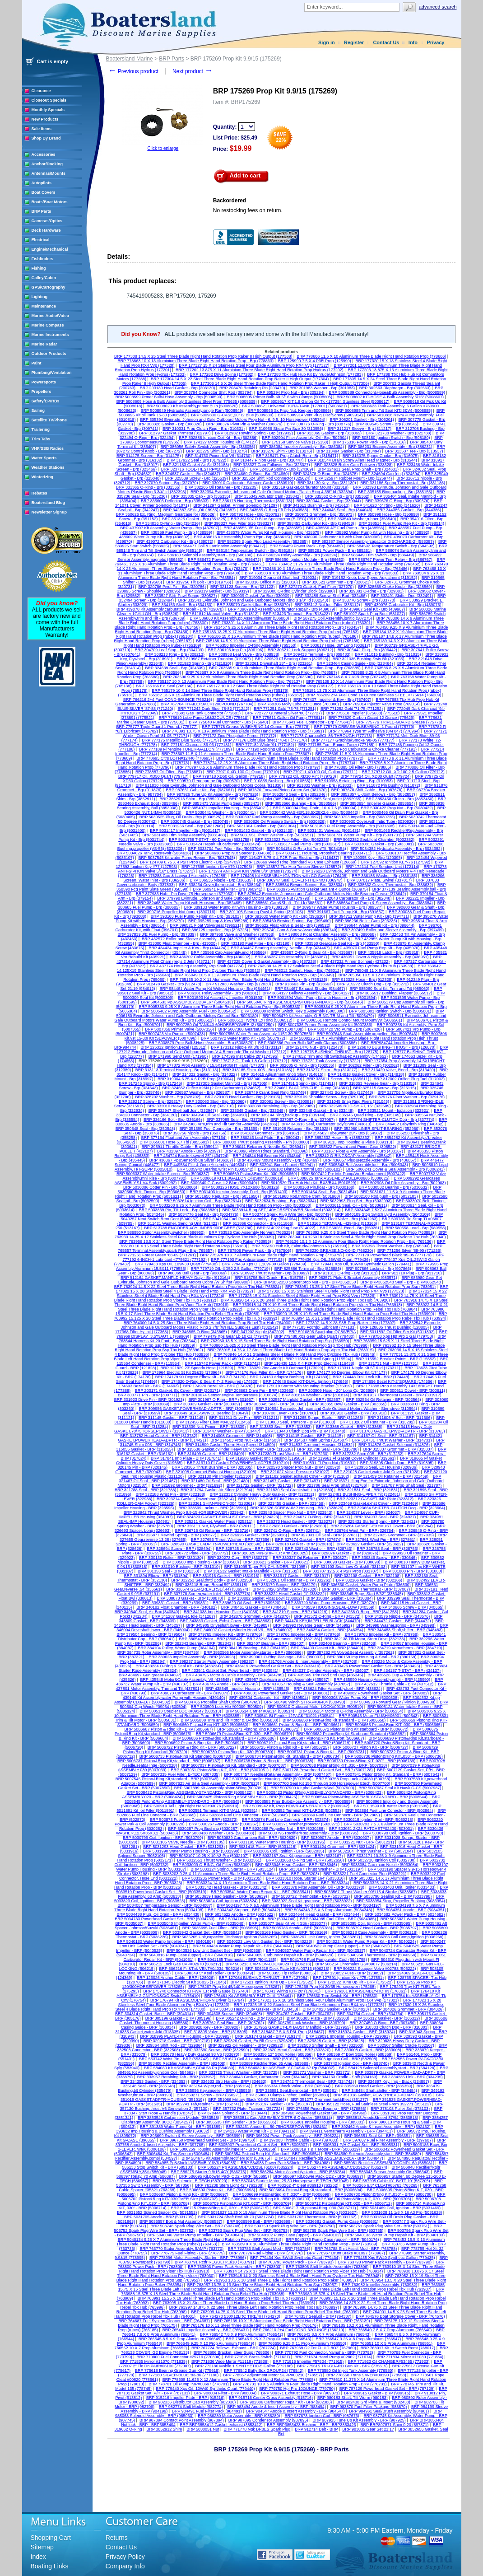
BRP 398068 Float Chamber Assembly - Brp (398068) (327, 934)
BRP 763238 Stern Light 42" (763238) (229, 2185)
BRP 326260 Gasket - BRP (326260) (293, 1526)
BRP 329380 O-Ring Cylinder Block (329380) (293, 591)
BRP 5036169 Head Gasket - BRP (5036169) (286, 1932)
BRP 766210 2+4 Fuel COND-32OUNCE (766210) (298, 2330)
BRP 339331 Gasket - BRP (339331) (175, 1603)
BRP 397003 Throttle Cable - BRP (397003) (299, 2140)
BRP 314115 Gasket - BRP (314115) (310, 1435)
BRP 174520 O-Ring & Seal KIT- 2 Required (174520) (210, 1381)
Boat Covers (44, 192)
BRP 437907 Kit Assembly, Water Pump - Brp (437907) (169, 528)
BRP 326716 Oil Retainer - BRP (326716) (212, 1530)
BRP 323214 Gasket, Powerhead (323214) (195, 1499)
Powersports (44, 382)
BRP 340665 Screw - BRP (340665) (411, 1607)
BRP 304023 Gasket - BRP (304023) (335, 2009)
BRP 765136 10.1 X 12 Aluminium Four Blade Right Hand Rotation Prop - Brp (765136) (353, 1241)
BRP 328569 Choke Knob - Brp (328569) (395, 586)
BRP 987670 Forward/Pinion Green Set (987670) (282, 790)
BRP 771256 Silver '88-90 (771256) (409, 1250)
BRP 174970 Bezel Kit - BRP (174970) (218, 1386)
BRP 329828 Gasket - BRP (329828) (331, 2041)
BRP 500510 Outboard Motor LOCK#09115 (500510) (315, 1706)
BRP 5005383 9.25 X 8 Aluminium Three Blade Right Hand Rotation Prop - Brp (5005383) (219, 1006)
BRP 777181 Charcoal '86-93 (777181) (196, 744)
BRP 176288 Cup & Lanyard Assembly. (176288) (183, 875)
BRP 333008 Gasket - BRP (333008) (368, 2050)
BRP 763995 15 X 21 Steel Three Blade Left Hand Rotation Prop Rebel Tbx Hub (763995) (234, 2303)
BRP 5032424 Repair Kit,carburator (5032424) (218, 844)
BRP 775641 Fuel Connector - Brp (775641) (312, 722)
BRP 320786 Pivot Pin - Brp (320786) (172, 586)
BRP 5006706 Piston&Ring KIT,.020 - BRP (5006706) (363, 2199)
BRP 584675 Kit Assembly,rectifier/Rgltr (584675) (225, 2158)
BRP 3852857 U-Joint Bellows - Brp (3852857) (373, 794)
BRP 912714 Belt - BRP (316, 2429)
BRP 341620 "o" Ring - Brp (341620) (387, 505)
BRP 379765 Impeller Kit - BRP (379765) (225, 1634)
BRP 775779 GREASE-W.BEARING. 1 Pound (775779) (364, 726)
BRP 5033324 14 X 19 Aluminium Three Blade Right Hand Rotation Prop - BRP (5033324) (267, 1883)
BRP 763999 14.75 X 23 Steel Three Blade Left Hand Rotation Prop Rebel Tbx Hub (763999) (274, 2312)
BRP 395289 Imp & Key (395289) (218, 921)
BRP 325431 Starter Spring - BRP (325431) (378, 1521)
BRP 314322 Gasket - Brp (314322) (204, 1074)
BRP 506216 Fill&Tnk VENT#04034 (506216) (200, 1968)
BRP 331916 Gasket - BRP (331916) (226, 1575)
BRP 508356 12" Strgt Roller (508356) (278, 2054)
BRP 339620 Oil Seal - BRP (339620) (247, 1603)
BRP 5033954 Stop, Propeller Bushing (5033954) (400, 1901)
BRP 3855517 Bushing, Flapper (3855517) (394, 993)
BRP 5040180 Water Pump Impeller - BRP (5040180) (165, 1941)
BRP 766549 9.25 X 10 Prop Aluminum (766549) (210, 2343)
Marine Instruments (50, 334)
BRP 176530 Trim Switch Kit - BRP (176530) (337, 1995)
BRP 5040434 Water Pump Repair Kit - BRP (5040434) (242, 1946)
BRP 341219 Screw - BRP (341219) (295, 1612)
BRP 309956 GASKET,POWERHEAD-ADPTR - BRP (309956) (195, 1408)
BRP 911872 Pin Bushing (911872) (388, 785)
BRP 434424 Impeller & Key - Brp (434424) (187, 948)
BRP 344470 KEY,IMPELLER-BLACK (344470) (317, 1621)
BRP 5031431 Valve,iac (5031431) (329, 830)
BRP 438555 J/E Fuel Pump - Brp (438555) (262, 528)
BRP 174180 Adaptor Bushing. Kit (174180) (289, 1377)
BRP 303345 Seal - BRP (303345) (275, 1404)
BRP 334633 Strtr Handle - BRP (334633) (228, 2081)
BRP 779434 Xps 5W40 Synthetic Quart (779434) (294, 2257)
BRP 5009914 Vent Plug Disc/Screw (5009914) (320, 415)
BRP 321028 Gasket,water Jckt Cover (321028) (377, 1472)
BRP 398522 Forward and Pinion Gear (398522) (352, 1146)
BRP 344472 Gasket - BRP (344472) (398, 1621)
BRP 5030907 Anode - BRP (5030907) (336, 1837)
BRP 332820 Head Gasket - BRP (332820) (291, 2050)
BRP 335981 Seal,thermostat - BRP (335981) (296, 2090)
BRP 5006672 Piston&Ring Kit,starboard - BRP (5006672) (356, 1729)
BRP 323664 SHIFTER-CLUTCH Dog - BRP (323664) (396, 1508)
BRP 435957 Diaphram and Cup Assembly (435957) (282, 1679)
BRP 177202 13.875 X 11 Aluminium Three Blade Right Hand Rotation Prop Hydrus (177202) (260, 370)
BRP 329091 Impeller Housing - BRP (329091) (348, 2036)
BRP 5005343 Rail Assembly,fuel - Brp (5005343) (363, 1164)
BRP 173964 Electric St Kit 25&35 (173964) (182, 1372)
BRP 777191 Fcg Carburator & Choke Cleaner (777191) (366, 749)
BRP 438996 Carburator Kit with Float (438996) (337, 537)
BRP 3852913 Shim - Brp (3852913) (191, 799)
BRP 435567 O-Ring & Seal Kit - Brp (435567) (311, 952)
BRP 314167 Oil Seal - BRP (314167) (381, 1435)
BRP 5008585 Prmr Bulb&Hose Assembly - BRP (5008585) (299, 1801)
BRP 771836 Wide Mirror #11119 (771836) (230, 2361)
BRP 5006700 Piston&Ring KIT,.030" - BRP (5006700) (384, 2194)
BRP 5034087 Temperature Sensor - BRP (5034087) (165, 1905)
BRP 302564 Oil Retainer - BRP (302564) (383, 1399)
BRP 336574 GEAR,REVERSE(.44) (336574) (207, 1589)
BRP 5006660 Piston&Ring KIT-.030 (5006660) (205, 1724)
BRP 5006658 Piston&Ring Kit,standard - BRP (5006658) (334, 1720)
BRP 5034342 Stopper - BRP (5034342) (244, 1910)
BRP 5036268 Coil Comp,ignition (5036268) (403, 1937)
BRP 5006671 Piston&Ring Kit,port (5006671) (258, 1729)
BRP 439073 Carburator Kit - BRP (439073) (190, 1693)
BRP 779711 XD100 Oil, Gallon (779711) (320, 772)
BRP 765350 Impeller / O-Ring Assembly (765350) (251, 645)
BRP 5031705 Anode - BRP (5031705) (159, 2217)
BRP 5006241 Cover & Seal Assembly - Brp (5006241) (395, 1169)
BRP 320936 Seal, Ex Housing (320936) (381, 1467)
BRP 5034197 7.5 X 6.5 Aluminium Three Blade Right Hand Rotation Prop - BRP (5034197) (299, 1905)
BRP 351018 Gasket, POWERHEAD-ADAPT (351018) (383, 2095)
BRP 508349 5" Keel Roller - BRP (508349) (214, 1973)
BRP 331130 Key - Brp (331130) (326, 483)
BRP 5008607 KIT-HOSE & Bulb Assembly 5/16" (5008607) (390, 397)
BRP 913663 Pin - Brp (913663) (304, 984)
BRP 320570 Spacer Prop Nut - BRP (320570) (298, 1467)
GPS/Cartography (48, 287)
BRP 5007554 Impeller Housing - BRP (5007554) (267, 1779)
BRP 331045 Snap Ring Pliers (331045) (353, 1101)
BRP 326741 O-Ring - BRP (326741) (287, 1530)
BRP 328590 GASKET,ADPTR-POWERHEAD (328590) (211, 1544)
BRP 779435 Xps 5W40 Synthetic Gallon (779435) (389, 2257)
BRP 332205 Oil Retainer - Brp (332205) (221, 487)
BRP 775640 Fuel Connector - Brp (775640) (228, 722)
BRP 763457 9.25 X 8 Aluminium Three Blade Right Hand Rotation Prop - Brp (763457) (282, 627)
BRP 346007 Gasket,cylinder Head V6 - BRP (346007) (243, 1630)
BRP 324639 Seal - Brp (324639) (175, 668)
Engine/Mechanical (50, 249)
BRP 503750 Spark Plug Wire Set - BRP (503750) (290, 2226)
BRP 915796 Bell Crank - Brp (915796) (269, 1277)
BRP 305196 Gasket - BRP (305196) (178, 2018)
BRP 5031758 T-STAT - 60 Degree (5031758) (210, 839)
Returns (117, 2537)
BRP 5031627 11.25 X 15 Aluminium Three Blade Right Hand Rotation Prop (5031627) (279, 2212)
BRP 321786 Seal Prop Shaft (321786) (332, 1485)
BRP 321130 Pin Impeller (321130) (219, 1476)
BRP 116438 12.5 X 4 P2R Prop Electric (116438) (309, 1363)
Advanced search (438, 6)
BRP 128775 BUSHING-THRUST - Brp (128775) (334, 1052)
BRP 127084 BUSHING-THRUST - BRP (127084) (264, 1977)
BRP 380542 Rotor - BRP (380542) (210, 1639)
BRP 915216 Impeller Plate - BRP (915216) (185, 2397)
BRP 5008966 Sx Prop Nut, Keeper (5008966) (289, 410)
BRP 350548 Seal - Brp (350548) (145, 1128)
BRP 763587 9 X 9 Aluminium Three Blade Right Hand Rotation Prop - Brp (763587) (261, 672)
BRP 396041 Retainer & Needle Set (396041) (264, 1146)
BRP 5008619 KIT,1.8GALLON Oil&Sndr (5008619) (237, 1178)
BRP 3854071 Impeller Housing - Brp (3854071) (225, 808)
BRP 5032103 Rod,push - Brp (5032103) (381, 1196)
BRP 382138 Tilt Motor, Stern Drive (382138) (365, 1639)
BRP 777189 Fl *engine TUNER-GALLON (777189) (185, 749)
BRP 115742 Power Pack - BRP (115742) (222, 1363)
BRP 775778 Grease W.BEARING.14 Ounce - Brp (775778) (255, 726)
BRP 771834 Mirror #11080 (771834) (409, 2357)
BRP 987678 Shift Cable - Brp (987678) (367, 790)
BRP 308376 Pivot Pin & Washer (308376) (244, 424)
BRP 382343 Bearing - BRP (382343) (198, 1643)
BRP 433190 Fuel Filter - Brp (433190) (256, 943)
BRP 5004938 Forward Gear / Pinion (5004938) (393, 1702)
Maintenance (44, 306)
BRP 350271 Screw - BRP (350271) (208, 2095)
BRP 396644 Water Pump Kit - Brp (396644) (374, 925)
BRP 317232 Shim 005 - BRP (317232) (368, 1453)
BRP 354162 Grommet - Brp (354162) (265, 1133)
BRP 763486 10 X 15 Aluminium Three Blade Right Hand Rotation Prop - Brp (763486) (331, 568)
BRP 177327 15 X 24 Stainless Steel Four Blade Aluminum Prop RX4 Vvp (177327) (254, 365)
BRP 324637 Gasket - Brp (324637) (188, 473)
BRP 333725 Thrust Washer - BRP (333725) (239, 2072)
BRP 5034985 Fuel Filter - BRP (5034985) (338, 1919)
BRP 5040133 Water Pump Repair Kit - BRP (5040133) (395, 2235)
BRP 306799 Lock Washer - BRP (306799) (306, 2023)
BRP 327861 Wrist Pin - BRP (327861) (380, 1539)
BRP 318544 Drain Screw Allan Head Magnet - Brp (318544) (362, 460)
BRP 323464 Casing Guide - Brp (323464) (355, 663)
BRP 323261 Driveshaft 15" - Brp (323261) (274, 663)
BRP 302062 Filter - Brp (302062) (369, 1065)
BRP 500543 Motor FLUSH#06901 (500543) (379, 1715)
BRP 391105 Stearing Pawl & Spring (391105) (261, 912)
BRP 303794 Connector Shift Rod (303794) (214, 392)
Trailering (41, 429)
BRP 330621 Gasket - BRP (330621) (276, 1562)
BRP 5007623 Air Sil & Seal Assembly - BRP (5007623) (209, 1783)
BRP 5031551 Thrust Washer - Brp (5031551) (272, 835)
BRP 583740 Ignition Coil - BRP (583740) (351, 2063)
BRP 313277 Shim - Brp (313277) (327, 1070)
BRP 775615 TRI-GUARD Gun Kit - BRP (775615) (342, 2366)
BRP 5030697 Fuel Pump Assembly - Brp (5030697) (273, 817)
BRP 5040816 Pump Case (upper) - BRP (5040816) (186, 1955)
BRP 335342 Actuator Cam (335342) (268, 496)
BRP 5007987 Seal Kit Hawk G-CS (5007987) (399, 1788)
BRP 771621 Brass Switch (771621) (257, 2357)
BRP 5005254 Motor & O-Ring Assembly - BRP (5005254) (350, 1711)
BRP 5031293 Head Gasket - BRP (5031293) (184, 1846)
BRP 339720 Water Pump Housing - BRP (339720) (330, 1603)
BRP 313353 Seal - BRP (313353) (280, 1426)
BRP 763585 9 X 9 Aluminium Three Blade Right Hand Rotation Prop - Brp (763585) (284, 668)
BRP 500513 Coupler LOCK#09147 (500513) (180, 1711)
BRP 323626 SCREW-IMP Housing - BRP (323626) (297, 1508)
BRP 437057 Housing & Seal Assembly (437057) (306, 1684)
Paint (37, 363)
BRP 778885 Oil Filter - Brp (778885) (358, 767)
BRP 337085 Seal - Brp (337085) (236, 1119)
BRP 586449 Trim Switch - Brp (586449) (378, 555)
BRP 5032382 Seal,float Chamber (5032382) (374, 839)
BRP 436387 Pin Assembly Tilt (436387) (291, 957)
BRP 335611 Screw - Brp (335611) (338, 1079)
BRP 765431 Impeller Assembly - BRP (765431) (206, 2330)
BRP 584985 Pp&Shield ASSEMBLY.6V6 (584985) (190, 2163)
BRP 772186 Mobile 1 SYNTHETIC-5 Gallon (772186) (244, 2366)
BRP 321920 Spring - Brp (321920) (199, 663)
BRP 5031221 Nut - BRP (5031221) (362, 1842)
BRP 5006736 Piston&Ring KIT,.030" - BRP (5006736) (394, 1756)
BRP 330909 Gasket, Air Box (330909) (256, 595)
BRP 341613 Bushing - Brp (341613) (316, 505)
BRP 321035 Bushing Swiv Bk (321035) (368, 659)
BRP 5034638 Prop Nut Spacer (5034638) (233, 853)
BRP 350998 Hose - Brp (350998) (388, 514)
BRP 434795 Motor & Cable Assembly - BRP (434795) (235, 1675)
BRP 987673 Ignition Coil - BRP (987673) (321, 2415)
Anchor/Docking (47, 164)
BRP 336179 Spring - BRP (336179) (284, 1584)
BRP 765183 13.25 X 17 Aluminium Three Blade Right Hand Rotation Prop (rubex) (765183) (275, 632)
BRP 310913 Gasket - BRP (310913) (353, 1413)
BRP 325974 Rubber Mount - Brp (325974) (353, 478)
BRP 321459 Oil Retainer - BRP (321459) (390, 1476)
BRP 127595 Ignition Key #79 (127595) (216, 866)
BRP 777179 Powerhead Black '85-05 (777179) (389, 1255)
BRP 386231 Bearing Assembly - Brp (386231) (390, 446)
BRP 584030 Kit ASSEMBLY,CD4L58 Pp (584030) (189, 2068)
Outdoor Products (49, 353)
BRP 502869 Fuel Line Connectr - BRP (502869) (336, 1815)
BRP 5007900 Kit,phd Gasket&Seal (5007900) (312, 1788)
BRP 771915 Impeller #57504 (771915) (308, 2361)
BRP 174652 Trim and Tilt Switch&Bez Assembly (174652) (335, 1056)
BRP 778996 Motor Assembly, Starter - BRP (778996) (197, 2257)
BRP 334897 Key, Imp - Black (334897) (393, 2081)
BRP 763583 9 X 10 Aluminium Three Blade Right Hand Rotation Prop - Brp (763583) (321, 573)
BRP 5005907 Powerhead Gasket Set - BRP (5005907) (259, 2144)
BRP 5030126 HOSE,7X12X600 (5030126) (240, 1187)
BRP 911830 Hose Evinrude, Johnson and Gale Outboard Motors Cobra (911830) (209, 785)
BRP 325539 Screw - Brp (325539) (196, 478)
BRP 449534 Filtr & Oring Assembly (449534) (205, 1164)
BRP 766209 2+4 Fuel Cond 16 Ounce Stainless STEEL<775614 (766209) (374, 695)
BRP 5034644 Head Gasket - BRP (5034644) (320, 1914)
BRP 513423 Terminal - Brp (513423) (296, 613)
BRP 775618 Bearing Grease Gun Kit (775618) (177, 2370)
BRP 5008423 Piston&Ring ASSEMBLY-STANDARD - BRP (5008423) (320, 1792)
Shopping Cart (51, 2537)
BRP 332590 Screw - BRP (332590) (216, 2050)
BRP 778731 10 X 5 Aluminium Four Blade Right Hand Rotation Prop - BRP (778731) (310, 2384)
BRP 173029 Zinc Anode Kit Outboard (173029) (280, 1368)
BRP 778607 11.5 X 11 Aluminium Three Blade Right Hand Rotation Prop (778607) (236, 753)
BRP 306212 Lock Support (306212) (300, 650)
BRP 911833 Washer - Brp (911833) (320, 785)
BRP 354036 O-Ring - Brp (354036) (168, 523)
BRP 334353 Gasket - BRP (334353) (154, 2081)
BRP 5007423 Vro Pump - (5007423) (172, 1033)
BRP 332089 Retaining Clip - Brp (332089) (276, 1106)
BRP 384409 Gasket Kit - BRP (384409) (327, 1648)
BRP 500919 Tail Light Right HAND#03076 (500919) (191, 1806)
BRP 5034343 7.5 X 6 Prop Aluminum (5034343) (328, 1910)
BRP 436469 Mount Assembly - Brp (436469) (278, 1160)
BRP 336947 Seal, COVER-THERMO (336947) (300, 880)
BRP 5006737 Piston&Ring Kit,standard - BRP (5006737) (168, 1761)
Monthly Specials (48, 109)
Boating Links (50, 2566)
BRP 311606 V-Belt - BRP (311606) (399, 1417)
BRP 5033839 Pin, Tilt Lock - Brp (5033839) (178, 1210)
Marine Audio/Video (51, 315)
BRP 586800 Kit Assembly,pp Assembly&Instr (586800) (239, 618)
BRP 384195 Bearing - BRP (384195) (253, 1648)
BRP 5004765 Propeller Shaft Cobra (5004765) (217, 1702)
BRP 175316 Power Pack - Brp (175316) (369, 442)
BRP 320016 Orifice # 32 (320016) (267, 582)
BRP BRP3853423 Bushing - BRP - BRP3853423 (311, 2424)
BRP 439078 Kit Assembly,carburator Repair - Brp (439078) (169, 609)
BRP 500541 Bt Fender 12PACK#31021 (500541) (289, 1715)
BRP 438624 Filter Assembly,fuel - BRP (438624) (338, 1688)
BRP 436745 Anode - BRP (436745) (225, 1684)
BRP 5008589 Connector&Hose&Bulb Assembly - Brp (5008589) (387, 392)
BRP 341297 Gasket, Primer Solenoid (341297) (236, 505)
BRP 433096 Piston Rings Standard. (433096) (265, 1151)
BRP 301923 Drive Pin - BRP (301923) (149, 1399)
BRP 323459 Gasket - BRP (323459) (291, 1503)
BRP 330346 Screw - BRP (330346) (384, 1557)
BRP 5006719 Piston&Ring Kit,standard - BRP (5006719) (298, 1743)
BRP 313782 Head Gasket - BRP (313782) (158, 1435)
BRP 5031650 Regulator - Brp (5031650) (222, 1196)
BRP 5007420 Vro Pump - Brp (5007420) (345, 1029)
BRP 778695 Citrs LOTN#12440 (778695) (174, 758)
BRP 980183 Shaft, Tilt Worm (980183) (352, 2397)
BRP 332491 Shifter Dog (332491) (402, 595)
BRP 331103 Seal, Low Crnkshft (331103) (348, 1566)
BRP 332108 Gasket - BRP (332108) (367, 1575)
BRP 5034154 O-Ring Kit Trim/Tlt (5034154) (306, 848)
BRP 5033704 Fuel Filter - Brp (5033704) (225, 848)
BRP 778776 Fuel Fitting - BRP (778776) (266, 2253)
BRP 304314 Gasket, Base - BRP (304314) (154, 2013)
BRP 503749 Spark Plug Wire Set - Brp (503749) (287, 1214)
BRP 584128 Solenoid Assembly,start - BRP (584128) (387, 2068)
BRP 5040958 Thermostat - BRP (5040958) (377, 1955)
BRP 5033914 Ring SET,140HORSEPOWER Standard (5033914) (282, 1210)
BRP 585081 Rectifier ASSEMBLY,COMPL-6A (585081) (384, 2163)
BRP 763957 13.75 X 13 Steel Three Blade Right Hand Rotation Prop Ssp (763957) (262, 2284)
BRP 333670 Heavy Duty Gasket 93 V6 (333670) (195, 2054)
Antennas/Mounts (49, 173)
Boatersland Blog (48, 502)
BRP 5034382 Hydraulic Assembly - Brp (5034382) (395, 848)
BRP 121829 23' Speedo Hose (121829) (197, 1368)
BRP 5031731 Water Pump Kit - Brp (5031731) (359, 835)
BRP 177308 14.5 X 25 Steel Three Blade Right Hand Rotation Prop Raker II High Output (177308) (203, 356)
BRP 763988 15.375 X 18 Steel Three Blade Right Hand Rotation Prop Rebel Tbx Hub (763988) (283, 2291)
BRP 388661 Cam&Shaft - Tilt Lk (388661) (284, 903)
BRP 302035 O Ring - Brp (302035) (302, 1065)
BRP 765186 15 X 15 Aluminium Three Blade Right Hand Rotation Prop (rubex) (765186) (278, 636)
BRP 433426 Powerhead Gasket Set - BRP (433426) (372, 1666)
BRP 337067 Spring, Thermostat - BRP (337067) (366, 1589)
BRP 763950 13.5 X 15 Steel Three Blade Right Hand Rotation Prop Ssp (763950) (275, 1341)
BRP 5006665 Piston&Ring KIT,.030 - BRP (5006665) (394, 1724)
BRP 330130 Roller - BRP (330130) (171, 1557)
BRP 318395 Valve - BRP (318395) (215, 2032)
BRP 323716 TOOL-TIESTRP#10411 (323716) (203, 469)
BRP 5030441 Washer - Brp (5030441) (221, 812)
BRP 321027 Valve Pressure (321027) (295, 1472)
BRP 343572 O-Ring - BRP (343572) (327, 1616)
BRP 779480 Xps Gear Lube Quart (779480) (314, 1336)
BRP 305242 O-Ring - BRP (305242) (249, 2018)
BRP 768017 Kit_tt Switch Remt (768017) (398, 2348)
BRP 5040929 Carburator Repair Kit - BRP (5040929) (285, 1955)
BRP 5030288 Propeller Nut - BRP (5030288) (284, 1828)
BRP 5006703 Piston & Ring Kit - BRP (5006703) (266, 2199)
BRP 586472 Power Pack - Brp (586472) (224, 559)
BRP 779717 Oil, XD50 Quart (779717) (153, 776)
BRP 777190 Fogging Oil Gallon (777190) (273, 749)
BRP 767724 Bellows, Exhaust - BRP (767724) (233, 2348)
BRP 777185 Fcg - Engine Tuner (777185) (336, 744)
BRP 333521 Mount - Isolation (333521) (393, 1110)
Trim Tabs (41, 439)
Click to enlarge (162, 148)
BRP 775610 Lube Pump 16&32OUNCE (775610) (204, 717)
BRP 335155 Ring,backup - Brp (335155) (395, 492)
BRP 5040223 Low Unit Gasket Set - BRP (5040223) (264, 1941)
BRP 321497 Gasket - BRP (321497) (287, 1481)
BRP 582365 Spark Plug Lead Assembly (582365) (262, 541)
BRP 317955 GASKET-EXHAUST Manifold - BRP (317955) (297, 2027)
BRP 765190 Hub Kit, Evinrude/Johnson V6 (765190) (299, 1246)
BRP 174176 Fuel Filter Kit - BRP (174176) (263, 1372)
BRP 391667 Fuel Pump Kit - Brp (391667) (345, 912)
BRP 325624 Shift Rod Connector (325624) (271, 478)
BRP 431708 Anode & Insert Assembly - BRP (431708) (308, 1661)
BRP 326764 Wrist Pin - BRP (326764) (360, 1530)
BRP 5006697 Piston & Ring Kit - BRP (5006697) (184, 2194)
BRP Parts (41, 211)
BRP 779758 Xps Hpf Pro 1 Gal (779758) (396, 1336)
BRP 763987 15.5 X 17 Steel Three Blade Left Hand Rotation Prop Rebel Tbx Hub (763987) (349, 2289)
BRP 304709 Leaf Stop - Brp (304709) (169, 650)
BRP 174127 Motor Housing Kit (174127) (220, 442)
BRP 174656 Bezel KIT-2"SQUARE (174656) (393, 1381)
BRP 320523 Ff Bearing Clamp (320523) (291, 659)
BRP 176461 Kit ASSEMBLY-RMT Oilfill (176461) (248, 1995)
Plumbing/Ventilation (52, 372)
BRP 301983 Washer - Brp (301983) (322, 388)
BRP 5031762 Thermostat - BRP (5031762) (317, 2217)
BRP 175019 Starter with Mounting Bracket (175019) (304, 1386)
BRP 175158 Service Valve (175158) (295, 442)
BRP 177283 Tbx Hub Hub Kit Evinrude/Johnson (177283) (310, 374)
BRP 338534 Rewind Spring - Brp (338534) (305, 884)
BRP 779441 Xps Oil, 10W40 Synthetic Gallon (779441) (361, 1264)
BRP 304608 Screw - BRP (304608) (229, 2013)
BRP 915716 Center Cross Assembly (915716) (271, 2397)
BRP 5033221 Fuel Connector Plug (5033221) (364, 1873)
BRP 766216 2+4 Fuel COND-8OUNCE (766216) (167, 699)
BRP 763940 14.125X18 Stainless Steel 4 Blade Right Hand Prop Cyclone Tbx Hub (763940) (362, 1237)
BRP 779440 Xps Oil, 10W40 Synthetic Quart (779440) (205, 2388)
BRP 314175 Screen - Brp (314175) (148, 455)
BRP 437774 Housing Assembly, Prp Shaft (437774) (197, 966)
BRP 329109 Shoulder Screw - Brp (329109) (324, 1097)
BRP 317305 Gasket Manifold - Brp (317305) (226, 1083)
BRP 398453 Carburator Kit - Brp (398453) (316, 523)
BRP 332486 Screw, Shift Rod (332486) (331, 595)
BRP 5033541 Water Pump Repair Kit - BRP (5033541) (260, 1892)
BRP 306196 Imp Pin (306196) (235, 650)
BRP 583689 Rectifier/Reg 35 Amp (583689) (270, 2063)
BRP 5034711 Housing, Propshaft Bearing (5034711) (324, 853)
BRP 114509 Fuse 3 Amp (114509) (249, 1359)
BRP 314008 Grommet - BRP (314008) (237, 1435)
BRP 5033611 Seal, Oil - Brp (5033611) (351, 1205)
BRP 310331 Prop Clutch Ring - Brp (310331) (204, 428)
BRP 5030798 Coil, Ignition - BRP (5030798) (403, 1833)
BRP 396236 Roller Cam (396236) (366, 921)
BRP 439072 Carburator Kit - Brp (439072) (174, 541)
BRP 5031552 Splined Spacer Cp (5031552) (157, 2212)
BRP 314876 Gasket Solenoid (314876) (394, 1444)
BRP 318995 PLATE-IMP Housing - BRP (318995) (185, 2036)
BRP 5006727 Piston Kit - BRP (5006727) (370, 1747)
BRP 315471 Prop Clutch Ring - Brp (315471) (297, 455)
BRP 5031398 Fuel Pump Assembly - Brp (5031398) (348, 826)
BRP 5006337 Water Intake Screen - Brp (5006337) (162, 1173)
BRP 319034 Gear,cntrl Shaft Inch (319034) (278, 577)
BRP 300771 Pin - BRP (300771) (147, 1395)
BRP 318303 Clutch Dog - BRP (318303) (392, 2027)
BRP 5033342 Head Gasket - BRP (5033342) (227, 1887)
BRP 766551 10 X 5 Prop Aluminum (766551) (391, 2343)
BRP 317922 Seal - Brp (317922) (196, 460)
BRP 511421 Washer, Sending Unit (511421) (178, 1223)
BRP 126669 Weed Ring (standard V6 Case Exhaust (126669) (300, 862)
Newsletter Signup (49, 512)
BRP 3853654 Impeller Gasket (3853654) (377, 803)
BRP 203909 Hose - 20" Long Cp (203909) (337, 1390)
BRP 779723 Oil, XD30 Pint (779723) (302, 776)
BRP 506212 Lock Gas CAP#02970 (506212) (180, 1964)
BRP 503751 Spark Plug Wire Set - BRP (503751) (384, 2226)
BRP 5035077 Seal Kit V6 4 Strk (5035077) (288, 1923)
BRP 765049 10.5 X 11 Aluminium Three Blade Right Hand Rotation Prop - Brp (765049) (254, 975)
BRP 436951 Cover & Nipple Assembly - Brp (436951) (379, 957)
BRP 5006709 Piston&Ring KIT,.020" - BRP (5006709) (242, 2203)
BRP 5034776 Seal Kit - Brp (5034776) (203, 1214)
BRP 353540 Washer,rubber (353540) (362, 519)
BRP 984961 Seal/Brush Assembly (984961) (389, 2411)
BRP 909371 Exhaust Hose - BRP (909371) (300, 2393)
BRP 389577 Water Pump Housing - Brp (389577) (337, 907)
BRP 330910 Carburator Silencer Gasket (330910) (247, 483)
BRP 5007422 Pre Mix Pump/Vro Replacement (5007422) (353, 1173)
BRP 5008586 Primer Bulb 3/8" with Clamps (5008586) (307, 1043)
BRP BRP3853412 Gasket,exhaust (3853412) (221, 2424)
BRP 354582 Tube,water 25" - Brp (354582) (343, 1133)
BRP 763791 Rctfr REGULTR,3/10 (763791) (214, 2262)
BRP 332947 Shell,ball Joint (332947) (182, 1110)
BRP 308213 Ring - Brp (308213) (174, 654)
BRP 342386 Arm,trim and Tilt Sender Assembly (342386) (225, 1124)
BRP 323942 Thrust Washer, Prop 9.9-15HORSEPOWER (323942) (184, 1512)
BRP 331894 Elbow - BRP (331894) (156, 1575)
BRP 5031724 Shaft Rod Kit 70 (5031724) (236, 2217)
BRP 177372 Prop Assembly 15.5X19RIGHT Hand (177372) (212, 1065)
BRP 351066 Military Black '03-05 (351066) (247, 2099)
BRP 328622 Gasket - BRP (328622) (370, 1544)
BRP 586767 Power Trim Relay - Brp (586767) (390, 559)
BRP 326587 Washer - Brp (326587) (198, 1092)
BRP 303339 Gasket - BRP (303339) (207, 1404)
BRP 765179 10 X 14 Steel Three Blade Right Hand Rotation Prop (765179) (220, 690)
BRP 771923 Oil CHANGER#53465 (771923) (388, 2361)
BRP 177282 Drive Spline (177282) (221, 374)
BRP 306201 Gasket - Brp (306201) (362, 419)
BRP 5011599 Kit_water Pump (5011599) (391, 1806)
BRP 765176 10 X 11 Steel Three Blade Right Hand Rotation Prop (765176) (249, 2325)
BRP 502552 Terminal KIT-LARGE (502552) (301, 1810)
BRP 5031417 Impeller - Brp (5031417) (185, 830)
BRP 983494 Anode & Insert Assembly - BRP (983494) (277, 2406)
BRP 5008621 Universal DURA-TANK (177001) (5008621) (294, 406)
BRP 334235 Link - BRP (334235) (412, 2077)
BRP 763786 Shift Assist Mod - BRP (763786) (269, 2248)
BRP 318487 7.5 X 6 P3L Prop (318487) (288, 2032)
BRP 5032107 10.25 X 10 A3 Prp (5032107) (209, 1855)
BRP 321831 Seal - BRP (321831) (368, 1490)
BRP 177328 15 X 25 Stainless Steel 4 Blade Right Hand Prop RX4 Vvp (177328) (330, 1291)
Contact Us (386, 42)
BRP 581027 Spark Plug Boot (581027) (369, 613)
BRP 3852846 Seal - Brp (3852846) (295, 794)
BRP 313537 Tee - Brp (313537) (414, 451)
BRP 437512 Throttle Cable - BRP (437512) (394, 1684)
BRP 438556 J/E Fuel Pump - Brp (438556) (345, 528)
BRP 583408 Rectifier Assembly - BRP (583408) (182, 2063)
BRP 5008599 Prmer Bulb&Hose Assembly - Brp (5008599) (169, 397)
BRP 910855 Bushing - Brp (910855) (277, 781)
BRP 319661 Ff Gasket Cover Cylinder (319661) (351, 1458)
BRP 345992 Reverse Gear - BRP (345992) (312, 1625)
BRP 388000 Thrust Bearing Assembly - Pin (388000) (261, 1142)
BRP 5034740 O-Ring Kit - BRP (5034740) (257, 1919)
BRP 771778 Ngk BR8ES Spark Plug (256, 2429)
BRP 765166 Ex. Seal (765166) (164, 686)
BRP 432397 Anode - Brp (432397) (188, 1151)
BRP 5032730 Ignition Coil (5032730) (382, 1860)
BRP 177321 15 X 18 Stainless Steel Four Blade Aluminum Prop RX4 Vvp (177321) (323, 2000)
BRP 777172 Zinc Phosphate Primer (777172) (234, 735)
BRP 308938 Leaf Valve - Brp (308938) (244, 654)
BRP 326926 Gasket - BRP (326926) (254, 1535)
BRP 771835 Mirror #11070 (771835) (153, 2361)
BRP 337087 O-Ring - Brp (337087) (302, 1119)
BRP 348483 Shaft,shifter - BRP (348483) (404, 1630)
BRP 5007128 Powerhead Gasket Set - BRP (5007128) (323, 1770)
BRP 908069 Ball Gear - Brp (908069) (192, 1273)
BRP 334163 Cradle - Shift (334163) (344, 2077)
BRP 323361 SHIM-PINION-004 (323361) (216, 1503)
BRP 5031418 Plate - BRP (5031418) (263, 1846)
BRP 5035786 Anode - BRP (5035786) (297, 1928)
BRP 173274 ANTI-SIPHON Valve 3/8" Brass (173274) (248, 871)
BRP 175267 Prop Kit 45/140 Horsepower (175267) (234, 1986)
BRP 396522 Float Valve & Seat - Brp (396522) (288, 925)
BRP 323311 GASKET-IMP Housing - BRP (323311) (285, 1499)
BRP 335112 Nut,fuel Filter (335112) (327, 604)
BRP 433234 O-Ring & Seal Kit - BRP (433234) (178, 1666)
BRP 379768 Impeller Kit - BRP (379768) (381, 1634)
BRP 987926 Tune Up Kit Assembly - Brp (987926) (212, 794)
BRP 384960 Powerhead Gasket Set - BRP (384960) (319, 2113)
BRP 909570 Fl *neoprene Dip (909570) (204, 781)
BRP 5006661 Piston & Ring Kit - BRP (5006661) (297, 1724)
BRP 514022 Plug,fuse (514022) (286, 1228)
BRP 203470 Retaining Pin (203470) (252, 388)
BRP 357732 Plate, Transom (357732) (247, 2108)
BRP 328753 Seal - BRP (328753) (387, 1548)
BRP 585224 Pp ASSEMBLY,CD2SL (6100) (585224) (245, 2167)
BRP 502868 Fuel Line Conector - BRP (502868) (244, 1815)
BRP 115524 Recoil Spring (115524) (318, 1359)
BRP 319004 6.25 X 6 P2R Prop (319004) (195, 1079)
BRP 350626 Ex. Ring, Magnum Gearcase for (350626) (165, 514)
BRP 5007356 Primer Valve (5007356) (179, 1029)
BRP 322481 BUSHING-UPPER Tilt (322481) (359, 1494)
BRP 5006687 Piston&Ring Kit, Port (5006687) (322, 1738)
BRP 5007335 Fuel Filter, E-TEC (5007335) (180, 1774)
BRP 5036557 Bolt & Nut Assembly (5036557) (180, 2221)
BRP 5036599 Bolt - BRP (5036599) (259, 2221)
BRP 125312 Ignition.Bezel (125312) (173, 1047)
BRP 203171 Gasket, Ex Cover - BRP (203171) (177, 1390)
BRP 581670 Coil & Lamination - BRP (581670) (255, 2059)
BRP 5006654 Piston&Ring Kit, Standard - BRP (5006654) (267, 2153)
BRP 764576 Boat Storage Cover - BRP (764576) (400, 2316)
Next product (192, 71)
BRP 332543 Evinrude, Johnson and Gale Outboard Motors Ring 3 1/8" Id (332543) (253, 600)
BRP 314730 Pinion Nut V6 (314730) (218, 455)
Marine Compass (48, 325)
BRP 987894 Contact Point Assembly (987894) (181, 2420)
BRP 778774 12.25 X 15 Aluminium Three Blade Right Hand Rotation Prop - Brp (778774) (274, 763)
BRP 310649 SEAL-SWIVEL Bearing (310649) (206, 1413)
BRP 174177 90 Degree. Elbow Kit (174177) (347, 1372)
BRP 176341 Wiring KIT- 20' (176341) (286, 1991)
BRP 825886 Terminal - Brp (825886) (307, 1268)
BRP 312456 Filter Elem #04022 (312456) (213, 1422)
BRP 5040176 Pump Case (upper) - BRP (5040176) (332, 2239)
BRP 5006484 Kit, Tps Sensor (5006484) (174, 2153)
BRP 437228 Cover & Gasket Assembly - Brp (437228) (267, 961)
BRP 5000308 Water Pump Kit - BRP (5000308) (355, 1697)
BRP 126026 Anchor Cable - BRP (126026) (175, 1977)
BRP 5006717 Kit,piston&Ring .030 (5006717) (314, 2208)
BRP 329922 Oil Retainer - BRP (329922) (246, 2045)
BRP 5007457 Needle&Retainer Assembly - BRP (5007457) (277, 1774)
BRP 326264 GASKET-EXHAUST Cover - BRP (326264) (381, 1526)
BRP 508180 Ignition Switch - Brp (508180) (391, 437)
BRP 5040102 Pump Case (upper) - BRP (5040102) (294, 2235)
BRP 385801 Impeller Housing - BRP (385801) (323, 2122)
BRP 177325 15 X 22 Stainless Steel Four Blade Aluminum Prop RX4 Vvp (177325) (309, 2004)
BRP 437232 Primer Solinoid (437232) (355, 961)
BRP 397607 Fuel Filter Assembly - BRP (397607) (388, 2140)
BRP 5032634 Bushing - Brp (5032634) (280, 1201)
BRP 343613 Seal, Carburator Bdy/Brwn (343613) (327, 1124)
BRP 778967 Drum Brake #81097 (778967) (346, 2253)
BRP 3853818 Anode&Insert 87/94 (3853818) (377, 2117)
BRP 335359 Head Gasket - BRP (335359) (373, 2086)
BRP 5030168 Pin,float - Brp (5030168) (319, 1187)
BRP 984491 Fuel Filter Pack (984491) (206, 2411)
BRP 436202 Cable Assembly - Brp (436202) (210, 957)
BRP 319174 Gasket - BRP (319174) (268, 2036)
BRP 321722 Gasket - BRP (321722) (260, 1485)
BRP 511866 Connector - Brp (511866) (258, 1223)
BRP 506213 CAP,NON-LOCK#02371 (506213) (268, 1964)
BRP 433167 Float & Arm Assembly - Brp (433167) (357, 1151)
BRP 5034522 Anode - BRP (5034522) (240, 1914)
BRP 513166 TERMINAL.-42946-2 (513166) (337, 1223)
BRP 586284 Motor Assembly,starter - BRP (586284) (298, 2172)
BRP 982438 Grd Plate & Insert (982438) (373, 2402)
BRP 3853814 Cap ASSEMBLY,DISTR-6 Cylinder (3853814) (277, 2117)
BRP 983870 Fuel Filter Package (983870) (368, 2406)
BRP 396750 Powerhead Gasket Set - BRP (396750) (207, 2140)
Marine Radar (44, 344)
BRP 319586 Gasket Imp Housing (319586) (265, 1458)
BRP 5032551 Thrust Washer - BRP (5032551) (219, 1860)
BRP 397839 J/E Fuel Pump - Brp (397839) (157, 934)
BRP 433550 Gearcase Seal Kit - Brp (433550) (337, 943)
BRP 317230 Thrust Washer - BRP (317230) (289, 1453)
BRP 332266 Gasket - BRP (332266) (369, 1580)
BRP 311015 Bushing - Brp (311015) (388, 654)
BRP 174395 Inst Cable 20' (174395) (245, 1056)
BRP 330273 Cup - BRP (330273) (238, 1557)
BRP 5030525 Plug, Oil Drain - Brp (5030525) (180, 817)
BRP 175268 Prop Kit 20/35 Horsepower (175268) (330, 1986)
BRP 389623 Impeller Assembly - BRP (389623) (192, 1657)
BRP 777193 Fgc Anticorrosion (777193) (247, 1259)
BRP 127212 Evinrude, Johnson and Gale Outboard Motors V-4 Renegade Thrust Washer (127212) (282, 1049)
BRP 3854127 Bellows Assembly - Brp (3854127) (307, 993)
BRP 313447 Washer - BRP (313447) (226, 1431)
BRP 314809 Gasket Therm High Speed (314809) (230, 1444)
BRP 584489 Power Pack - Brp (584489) (306, 546)
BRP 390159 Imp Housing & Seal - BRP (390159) (372, 1657)
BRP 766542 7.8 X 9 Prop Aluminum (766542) (241, 2334)
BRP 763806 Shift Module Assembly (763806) (327, 2266)
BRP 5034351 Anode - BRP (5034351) (411, 1910)
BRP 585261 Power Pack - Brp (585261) (335, 550)
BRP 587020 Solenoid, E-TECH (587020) (190, 2181)
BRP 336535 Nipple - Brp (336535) (221, 880)
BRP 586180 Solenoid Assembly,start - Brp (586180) (205, 555)
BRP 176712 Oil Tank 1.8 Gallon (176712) (249, 1061)
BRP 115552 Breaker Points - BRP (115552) (396, 1359)
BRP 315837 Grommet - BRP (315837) (398, 1449)
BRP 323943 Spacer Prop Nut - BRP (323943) (291, 1512)
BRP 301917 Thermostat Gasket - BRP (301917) (397, 1395)
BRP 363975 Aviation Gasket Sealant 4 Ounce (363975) (317, 889)
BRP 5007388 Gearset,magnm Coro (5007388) (260, 1029)
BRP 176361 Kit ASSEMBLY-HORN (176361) (366, 1991)
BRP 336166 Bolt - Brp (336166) (173, 1119)
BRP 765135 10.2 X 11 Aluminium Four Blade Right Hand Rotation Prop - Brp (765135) (248, 979)
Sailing (38, 410)
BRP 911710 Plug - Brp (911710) (411, 1273)
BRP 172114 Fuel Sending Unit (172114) (382, 866)
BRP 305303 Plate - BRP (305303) (318, 2018)
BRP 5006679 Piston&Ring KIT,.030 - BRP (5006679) (244, 1733)
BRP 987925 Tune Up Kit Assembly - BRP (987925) (358, 2420)
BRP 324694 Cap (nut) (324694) (391, 473)
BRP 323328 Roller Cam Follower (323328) (353, 464)
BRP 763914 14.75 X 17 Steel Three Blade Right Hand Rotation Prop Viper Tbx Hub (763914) (298, 2271)
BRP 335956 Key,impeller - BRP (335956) (213, 2090)
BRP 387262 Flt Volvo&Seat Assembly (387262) (350, 1652)
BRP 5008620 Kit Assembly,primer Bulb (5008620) (192, 406)
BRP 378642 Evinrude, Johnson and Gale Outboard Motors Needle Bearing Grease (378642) (322, 893)
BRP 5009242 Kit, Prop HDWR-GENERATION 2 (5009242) (296, 1806)
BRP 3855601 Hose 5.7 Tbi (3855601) (174, 1142)
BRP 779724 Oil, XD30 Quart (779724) (375, 776)
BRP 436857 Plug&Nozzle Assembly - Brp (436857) (369, 1160)
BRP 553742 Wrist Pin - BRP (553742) (174, 2059)
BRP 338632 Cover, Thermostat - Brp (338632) (390, 884)
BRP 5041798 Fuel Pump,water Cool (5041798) (324, 1959)
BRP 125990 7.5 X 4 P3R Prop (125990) (314, 361)
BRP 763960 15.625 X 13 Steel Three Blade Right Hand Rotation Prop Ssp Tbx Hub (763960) (284, 1345)
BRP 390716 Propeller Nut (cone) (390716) (176, 912)
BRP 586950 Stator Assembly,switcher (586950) (161, 1232)
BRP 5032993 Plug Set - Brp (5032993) (356, 1201)
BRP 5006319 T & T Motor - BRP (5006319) (320, 2149)
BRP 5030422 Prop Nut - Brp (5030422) (397, 808)
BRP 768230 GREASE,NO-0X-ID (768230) (334, 1250)
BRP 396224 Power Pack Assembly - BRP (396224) (293, 2135)
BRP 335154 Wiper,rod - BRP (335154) (215, 2086)
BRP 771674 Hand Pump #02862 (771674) (333, 2357)
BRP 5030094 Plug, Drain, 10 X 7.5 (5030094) (315, 808)
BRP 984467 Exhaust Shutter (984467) (309, 988)
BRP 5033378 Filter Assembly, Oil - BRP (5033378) (318, 1887)
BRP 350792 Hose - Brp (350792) (250, 514)
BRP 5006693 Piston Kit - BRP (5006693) (217, 2190)
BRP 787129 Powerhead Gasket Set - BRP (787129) (387, 2388)
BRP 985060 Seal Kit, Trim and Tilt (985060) (389, 988)
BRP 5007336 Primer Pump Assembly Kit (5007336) (325, 1024)
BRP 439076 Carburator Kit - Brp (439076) (402, 604)
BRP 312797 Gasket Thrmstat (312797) (174, 433)
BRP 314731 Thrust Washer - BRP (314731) (392, 1440)
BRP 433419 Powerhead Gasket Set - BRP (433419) (272, 1666)
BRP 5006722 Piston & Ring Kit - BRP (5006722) (192, 1747)
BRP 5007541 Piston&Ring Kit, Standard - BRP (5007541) (388, 1774)
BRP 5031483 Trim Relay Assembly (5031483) (184, 835)
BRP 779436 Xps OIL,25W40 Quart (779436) (329, 1259)
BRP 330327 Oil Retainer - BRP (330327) (310, 1557)
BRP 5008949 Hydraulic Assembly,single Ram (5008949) (192, 410)
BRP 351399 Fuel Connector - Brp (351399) (219, 1128)
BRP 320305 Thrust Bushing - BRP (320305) (212, 1467)
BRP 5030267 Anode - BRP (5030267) (224, 1824)
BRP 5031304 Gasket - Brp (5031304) (261, 826)
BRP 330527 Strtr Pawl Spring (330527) (181, 595)
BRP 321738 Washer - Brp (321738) (399, 433)
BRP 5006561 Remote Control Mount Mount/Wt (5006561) (349, 1020)
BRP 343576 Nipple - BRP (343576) (397, 1616)
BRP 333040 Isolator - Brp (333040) (269, 1079)
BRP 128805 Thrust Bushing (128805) (394, 1327)
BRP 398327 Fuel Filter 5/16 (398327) (238, 523)
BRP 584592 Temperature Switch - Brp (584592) (390, 546)
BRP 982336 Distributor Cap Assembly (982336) (192, 2402)
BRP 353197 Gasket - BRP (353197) (279, 2104)
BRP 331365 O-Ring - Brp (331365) (148, 487)
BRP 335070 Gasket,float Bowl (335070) (253, 604)
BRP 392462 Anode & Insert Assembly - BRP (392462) (381, 2126)
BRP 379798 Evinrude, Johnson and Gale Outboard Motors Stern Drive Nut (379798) (234, 898)
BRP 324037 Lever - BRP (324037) (368, 1512)
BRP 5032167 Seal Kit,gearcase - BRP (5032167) (298, 1855)
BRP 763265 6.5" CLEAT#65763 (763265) (380, 2185)
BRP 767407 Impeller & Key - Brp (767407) (332, 699)
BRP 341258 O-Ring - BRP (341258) (365, 1612)
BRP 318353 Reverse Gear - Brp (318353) (377, 1083)
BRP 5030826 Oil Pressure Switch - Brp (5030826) (279, 821)
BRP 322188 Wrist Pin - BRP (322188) (170, 1494)
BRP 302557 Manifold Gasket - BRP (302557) (300, 1399)
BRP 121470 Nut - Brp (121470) (315, 1047)
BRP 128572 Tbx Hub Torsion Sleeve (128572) (298, 866)
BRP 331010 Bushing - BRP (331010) (186, 1566)
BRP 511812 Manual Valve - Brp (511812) (221, 613)
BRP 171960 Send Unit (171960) (178, 1056)
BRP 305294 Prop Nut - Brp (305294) (290, 392)
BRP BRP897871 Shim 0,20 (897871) (394, 2424)
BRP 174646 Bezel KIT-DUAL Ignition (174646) (305, 1381)
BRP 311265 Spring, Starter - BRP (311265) (323, 1417)
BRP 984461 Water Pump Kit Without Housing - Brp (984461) (214, 988)
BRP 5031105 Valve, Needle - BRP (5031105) (183, 1842)
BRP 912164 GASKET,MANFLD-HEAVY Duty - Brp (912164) (175, 1277)
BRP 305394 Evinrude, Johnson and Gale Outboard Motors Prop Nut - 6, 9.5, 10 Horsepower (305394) (232, 419)
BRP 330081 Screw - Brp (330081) (281, 1101)
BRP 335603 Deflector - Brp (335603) (175, 501)
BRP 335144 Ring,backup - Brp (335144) (288, 1115)
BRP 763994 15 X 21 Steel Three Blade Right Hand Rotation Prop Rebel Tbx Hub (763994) (364, 1318)
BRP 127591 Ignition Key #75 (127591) (348, 1977)
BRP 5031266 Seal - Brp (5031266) (191, 826)
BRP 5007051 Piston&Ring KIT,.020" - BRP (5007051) (220, 1770)
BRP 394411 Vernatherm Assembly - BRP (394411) (346, 2131)
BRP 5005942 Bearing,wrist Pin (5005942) (215, 1169)
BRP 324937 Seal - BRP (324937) (385, 1517)
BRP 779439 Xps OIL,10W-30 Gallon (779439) (264, 1264)
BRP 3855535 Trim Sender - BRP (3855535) (236, 2122)
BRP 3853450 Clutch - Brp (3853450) (399, 799)
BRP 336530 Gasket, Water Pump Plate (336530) (366, 1584)
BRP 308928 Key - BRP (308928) (209, 2027)
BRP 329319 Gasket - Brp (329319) (217, 591)
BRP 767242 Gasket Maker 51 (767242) (253, 699)
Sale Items (42, 128)
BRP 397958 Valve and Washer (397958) (237, 934)
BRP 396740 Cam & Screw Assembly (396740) (294, 930)
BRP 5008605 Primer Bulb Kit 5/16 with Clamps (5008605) (279, 397)
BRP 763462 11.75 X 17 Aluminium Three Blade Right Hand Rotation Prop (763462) (345, 564)
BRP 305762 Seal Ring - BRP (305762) (228, 2023)
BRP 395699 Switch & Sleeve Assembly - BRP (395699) (191, 2135)
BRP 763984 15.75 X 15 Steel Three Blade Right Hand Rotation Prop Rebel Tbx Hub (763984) (332, 1309)
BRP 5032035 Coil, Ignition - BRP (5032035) (284, 1851)
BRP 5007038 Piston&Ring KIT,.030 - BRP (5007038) (339, 1765)
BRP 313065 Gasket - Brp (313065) (329, 433)
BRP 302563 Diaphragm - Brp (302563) (395, 388)
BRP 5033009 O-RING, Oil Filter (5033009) (212, 1864)
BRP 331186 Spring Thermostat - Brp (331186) (402, 483)
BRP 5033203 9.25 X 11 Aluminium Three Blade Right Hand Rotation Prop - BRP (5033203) (236, 1873)
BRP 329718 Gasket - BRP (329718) (177, 2041)
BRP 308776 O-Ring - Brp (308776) (319, 424)
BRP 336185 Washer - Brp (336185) (384, 875)
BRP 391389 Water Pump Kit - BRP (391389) (181, 2126)
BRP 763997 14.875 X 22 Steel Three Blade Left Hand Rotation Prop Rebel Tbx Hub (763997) (254, 2307)
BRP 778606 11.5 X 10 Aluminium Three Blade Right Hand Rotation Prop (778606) (371, 356)
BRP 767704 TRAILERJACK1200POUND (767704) (207, 704)
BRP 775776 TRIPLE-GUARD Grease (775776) (399, 722)
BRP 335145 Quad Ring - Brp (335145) (365, 1115)
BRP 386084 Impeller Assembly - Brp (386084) (302, 446)
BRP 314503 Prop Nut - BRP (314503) (245, 1440)
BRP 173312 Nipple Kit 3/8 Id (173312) (246, 1047)
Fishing (39, 268)
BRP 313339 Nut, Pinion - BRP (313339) (209, 1426)
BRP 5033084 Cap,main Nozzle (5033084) (379, 1864)
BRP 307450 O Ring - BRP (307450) (383, 2023)
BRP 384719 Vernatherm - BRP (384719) (404, 1648)
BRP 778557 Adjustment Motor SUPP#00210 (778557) (272, 2375)
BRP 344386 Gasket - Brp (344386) (408, 510)
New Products (45, 119)
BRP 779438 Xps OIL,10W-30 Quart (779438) (176, 1264)
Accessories (44, 154)
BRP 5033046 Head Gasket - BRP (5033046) (296, 1864)
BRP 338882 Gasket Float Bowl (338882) (265, 1598)
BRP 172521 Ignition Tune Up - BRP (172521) (272, 1982)
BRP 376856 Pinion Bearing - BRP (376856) (326, 2108)
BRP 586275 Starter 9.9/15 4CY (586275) (208, 2172)
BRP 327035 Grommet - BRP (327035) (398, 1535)
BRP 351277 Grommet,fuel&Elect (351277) (329, 2099)
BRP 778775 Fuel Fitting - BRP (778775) (188, 2253)
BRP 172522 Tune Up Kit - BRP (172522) (355, 1982)
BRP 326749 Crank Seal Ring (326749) (270, 1092)
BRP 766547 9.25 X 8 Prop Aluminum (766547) (358, 2339)
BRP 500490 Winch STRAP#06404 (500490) (304, 1702)
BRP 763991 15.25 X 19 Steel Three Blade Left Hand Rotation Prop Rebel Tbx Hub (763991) (221, 2298)
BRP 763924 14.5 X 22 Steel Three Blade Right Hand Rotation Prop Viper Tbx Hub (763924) (197, 1286)
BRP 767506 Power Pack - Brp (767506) (254, 1250)
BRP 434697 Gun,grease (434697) (150, 1675)
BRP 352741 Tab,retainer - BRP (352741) (204, 2104)
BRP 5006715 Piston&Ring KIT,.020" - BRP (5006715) (220, 2208)
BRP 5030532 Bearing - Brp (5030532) (394, 1187)
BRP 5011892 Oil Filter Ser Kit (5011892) (397, 1332)
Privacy (435, 42)
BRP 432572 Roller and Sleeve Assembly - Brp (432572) (193, 939)
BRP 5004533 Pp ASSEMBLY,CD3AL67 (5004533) (187, 1002)
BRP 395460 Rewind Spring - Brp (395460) (291, 921)
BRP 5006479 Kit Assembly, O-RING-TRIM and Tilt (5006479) (318, 1015)
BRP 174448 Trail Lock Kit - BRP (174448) (371, 1377)
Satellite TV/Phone (49, 420)
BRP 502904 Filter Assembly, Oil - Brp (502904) (305, 437)
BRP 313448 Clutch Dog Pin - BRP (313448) (305, 1431)
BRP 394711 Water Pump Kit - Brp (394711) (369, 916)
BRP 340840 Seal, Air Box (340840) (147, 1612)
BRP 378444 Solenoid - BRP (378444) (232, 2113)
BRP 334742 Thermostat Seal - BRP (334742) (312, 2081)
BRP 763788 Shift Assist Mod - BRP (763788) (356, 2248)
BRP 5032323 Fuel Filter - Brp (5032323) (292, 839)
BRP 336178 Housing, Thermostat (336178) (252, 501)
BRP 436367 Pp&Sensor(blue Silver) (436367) (191, 1160)
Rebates (39, 493)
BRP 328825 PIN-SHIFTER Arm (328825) (270, 1553)
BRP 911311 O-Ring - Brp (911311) (345, 1273)
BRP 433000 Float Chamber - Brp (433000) (178, 943)
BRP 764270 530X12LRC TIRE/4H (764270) (240, 2316)
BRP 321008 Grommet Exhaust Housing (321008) (211, 1472)
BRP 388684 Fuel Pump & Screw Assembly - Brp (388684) (379, 903)
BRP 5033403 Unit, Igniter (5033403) (402, 1887)
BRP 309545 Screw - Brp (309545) (387, 424)
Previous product (133, 71)
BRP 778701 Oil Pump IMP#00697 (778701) (188, 2384)
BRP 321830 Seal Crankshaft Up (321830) (294, 1490)
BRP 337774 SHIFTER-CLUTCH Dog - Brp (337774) (386, 1119)
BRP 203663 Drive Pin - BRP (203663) (259, 1390)
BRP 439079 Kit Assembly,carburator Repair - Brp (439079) (281, 609)
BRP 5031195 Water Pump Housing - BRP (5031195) (277, 1842)
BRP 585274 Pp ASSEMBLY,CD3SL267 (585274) (342, 2167)
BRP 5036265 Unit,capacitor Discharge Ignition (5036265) (224, 1937)
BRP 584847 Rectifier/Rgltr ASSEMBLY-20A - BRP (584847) (328, 2158)
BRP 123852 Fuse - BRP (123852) (351, 1973)
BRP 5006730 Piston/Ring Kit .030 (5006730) (232, 1752)
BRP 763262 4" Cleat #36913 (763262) (303, 2185)
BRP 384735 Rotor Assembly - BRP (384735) (158, 1652)
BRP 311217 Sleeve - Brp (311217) (359, 428)
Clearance (41, 91)
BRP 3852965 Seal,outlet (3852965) (328, 799)
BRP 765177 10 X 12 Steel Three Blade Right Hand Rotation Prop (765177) (265, 686)
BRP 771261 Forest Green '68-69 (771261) (157, 1255)
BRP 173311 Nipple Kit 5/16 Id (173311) (364, 1368)
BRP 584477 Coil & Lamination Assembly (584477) (219, 546)
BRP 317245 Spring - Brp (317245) (150, 1083)
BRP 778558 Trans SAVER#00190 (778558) (366, 2375)
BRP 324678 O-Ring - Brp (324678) (325, 473)
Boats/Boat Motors (50, 202)
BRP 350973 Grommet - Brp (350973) (319, 514)
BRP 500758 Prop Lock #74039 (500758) (353, 1779)
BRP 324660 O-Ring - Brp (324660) (256, 473)
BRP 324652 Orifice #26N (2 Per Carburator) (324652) (211, 1088)
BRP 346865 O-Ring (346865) (199, 1332)
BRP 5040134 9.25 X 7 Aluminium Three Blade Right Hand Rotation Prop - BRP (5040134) (199, 2239)
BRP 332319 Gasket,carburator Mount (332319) (305, 487)
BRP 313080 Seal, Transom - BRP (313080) (295, 1422)
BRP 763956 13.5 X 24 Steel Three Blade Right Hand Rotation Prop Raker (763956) (195, 1241)
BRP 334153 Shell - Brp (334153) (182, 604)
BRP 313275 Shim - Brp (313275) (216, 451)
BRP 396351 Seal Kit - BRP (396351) (378, 2135)
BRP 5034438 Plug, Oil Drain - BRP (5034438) (158, 1914)
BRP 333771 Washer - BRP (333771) (317, 2072)
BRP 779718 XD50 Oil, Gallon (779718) (229, 776)
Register (354, 42)
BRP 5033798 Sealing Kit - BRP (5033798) (393, 1896)
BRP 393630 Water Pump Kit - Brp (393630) (285, 916)
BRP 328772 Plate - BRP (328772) (196, 1553)
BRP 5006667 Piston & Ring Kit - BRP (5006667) (169, 1729)
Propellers (41, 391)
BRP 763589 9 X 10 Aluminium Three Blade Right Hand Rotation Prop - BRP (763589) (299, 2244)
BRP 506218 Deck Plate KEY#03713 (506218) (287, 1968)
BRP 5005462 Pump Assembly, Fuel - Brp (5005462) (188, 1011)
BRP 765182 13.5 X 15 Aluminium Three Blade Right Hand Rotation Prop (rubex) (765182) (220, 695)
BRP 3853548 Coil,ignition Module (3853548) (178, 2117)
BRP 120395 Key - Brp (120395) (373, 857)
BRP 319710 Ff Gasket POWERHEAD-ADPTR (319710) (238, 1463)
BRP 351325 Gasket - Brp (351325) (194, 519)
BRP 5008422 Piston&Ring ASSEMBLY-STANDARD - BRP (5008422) (190, 1792)
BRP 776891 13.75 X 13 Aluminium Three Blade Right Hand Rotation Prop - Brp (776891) (243, 731)
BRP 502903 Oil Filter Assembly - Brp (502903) (403, 1183)
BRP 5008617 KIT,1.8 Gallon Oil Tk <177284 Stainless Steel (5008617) (325, 401)
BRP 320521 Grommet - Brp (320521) (336, 582)
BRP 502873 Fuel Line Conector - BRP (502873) (193, 1819)
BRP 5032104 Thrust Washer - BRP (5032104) (371, 1851)
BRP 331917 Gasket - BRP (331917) (297, 1575)
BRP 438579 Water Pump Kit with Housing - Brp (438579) (269, 532)
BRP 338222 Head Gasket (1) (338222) (290, 1593)
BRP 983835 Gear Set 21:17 (368, 2429)
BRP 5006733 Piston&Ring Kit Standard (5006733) (185, 1756)
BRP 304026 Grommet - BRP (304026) (408, 2009)
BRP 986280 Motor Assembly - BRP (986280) (239, 2415)
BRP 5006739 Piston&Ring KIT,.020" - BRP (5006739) (367, 1761)
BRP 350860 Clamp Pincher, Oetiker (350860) (287, 2095)
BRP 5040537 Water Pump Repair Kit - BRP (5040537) (315, 1950)
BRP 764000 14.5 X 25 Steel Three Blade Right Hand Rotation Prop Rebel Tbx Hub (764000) (208, 1323)
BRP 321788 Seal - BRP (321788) (145, 1490)
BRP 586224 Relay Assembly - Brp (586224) (297, 555)
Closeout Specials (49, 100)
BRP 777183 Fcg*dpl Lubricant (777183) (319, 1327)
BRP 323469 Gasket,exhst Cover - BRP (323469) (373, 1503)
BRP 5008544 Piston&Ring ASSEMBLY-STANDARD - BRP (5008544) (364, 1797)
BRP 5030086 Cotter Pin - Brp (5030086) (160, 1187)
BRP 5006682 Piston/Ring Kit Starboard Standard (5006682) (351, 1733)
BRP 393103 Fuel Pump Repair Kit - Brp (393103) (196, 916)
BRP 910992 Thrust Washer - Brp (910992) (270, 1273)
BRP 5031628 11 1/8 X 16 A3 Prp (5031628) (402, 2212)
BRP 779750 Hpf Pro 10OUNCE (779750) (296, 2388)
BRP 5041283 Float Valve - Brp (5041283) (339, 1219)
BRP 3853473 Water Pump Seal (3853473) (222, 803)
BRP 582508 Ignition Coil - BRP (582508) (340, 2059)
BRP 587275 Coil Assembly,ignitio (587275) (332, 618)
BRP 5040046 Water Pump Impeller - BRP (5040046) (195, 2235)
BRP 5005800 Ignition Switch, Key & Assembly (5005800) (292, 1011)
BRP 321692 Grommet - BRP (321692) (187, 1485)
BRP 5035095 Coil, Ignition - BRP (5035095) (371, 1923)
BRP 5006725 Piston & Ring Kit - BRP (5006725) (284, 1747)
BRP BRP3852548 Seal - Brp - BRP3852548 (400, 1282)
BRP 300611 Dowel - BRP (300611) (413, 1390)
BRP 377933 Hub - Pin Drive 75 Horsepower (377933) (184, 893)
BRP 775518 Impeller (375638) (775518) (362, 713)
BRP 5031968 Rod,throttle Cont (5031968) (301, 1196)
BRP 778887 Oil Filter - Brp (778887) (168, 772)
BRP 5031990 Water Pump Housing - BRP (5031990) (191, 1851)
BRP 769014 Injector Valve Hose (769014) (381, 704)
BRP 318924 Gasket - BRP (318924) (362, 2032)
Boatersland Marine (129, 59)
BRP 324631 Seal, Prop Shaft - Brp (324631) (357, 469)
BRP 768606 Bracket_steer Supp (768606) (232, 2352)
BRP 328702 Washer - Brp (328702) (167, 1097)
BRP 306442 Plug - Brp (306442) (367, 650)
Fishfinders (43, 259)
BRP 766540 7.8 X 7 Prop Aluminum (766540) (390, 2330)
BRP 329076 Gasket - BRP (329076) (345, 1553)
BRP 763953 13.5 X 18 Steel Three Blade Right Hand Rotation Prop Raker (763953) (280, 2280)
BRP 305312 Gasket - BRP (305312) (387, 2018)
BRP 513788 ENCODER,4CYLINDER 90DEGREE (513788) (198, 1228)
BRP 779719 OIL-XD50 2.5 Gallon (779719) (229, 1268)
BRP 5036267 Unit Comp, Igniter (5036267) (320, 1937)
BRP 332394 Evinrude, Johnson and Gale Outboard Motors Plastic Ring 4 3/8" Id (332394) (271, 492)
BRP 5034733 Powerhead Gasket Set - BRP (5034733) (164, 1919)
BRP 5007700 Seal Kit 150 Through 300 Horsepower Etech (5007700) (327, 1783)
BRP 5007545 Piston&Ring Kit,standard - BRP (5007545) (167, 1779)
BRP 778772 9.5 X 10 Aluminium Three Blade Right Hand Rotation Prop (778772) (289, 758)
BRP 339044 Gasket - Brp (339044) (329, 501)
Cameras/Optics (47, 221)
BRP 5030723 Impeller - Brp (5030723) (360, 817)
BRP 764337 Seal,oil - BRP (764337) (318, 2316)
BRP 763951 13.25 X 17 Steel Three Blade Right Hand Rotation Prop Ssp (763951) (360, 1286)
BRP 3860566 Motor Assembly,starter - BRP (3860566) (253, 1652)
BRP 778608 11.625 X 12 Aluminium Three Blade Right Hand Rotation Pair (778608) (239, 2379)
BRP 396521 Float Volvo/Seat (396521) (205, 925)
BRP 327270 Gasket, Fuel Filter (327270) (316, 586)
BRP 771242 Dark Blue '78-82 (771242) (213, 708)
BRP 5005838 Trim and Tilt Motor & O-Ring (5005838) (229, 1720)
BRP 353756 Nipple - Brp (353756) (194, 1133)
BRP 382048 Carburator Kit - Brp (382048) (353, 898)
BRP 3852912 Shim (164, 2429)
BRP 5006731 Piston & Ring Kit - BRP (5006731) (322, 1752)
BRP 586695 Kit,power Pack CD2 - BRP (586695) (224, 2176)
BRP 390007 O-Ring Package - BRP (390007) (281, 1657)
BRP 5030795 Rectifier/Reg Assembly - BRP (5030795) (308, 1833)
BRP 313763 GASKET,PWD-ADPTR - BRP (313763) (397, 1431)
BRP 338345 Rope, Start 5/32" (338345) (366, 1593)
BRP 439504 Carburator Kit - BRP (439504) (268, 1697)
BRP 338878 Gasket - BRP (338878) (190, 1598)
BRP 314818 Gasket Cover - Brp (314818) (366, 1074)
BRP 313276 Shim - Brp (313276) (281, 451)
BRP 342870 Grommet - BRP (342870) (254, 1616)
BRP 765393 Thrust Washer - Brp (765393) (390, 1246)
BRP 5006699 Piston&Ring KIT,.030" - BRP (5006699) (282, 2194)
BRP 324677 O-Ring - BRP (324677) (316, 1517)
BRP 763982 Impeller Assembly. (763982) (380, 2284)
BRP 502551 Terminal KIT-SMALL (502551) (218, 1810)
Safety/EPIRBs (46, 401)
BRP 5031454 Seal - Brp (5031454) (324, 1192)
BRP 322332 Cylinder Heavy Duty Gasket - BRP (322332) (262, 1494)
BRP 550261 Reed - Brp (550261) (350, 1228)
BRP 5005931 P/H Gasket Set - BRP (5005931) (356, 2144)
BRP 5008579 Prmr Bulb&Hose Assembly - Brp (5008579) (201, 1043)
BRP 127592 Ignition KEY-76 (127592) (396, 862)
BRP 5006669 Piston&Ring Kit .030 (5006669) (255, 1173)
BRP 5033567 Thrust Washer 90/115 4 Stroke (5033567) (366, 1892)
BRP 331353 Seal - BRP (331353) (168, 1571)
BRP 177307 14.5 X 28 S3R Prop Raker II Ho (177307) (345, 1323)
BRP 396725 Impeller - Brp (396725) (215, 930)
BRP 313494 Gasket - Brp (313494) (348, 451)
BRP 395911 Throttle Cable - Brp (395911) (180, 1146)
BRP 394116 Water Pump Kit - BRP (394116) (254, 2131)
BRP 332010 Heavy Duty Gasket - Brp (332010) (190, 1106)
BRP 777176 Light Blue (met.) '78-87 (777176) (265, 740)
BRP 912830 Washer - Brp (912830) (238, 984)
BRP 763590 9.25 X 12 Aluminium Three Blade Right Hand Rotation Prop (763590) (238, 677)
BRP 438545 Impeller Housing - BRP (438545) (247, 1688)
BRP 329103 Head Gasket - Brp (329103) (242, 1097)
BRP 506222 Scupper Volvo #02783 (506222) (375, 1968)
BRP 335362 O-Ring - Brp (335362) (337, 496)
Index (38, 2556)
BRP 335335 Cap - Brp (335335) (200, 496)
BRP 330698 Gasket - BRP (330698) (347, 1562)
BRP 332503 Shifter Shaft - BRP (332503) (325, 2045)
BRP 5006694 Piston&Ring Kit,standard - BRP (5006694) (311, 2190)
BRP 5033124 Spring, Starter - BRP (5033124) (232, 1869)
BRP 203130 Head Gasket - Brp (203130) (177, 388)
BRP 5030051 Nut (202, 2429)
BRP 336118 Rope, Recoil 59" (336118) (211, 1584)
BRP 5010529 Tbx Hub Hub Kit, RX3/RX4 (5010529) (308, 1183)
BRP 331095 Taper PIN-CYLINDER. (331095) (265, 1566)
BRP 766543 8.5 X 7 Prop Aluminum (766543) (329, 2334)
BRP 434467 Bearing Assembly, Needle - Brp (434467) (280, 948)
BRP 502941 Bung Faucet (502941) (282, 1164)
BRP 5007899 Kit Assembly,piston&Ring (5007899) (220, 1788)
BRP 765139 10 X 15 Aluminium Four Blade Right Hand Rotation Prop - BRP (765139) (292, 2321)
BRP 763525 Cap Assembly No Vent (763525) (250, 1232)
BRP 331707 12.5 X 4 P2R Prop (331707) (340, 1571)
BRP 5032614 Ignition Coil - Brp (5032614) (202, 1201)
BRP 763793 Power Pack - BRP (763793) (296, 2262)
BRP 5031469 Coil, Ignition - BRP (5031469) (400, 2208)
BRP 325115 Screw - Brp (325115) (384, 1088)
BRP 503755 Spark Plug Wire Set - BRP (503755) (338, 2230)
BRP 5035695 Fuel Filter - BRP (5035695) (220, 1928)
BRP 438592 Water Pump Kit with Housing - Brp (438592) (377, 532)
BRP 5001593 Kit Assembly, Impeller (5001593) (221, 997)
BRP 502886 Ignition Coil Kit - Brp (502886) (218, 437)
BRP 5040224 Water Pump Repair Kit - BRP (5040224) (366, 1941)
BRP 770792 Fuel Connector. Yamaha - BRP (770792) (324, 2352)
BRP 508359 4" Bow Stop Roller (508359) (354, 2054)
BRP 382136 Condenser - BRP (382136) (283, 1639)
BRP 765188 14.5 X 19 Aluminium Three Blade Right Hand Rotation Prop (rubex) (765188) (277, 641)
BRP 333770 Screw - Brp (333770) (364, 600)
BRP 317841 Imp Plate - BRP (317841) (186, 1458)
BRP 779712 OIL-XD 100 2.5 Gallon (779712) (403, 772)
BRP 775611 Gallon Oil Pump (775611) (288, 717)
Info (413, 42)
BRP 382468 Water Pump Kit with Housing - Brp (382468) (190, 903)
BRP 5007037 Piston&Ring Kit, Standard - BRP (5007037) (233, 1765)
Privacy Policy (125, 2556)
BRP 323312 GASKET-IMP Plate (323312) (375, 1499)
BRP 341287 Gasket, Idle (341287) (183, 1616)
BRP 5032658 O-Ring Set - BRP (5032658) (305, 1860)
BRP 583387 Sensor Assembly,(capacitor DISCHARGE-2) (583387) (373, 541)
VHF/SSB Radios (48, 448)
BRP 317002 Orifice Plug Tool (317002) (409, 1079)
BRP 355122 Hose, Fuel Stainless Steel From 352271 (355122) (373, 2104)
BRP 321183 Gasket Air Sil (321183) (196, 464)
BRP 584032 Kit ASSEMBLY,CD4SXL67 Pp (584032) (286, 2068)
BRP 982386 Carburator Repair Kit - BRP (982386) (286, 2402)
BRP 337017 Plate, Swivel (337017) (379, 880)
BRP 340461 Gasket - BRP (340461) (254, 1607)
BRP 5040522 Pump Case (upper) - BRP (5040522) (343, 1946)
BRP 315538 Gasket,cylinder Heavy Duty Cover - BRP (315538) (235, 1449)
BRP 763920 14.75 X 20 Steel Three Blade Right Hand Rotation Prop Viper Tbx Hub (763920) (305, 1300)
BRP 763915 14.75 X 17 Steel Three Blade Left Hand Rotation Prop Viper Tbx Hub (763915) (290, 1350)
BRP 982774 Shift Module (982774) (191, 2406)
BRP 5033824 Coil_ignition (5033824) (224, 1901)
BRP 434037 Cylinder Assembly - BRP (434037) (326, 1670)
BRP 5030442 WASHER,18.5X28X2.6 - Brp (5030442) (309, 812)
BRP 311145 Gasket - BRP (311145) (172, 1417)
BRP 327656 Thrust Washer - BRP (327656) (231, 1539)
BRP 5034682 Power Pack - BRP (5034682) (405, 1914)
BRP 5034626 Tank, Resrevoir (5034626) (154, 853)
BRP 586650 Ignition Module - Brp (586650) (304, 559)
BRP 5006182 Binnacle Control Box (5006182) (300, 1169)
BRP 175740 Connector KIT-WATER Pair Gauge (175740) (195, 1991)
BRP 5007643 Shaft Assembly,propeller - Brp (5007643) (366, 1033)
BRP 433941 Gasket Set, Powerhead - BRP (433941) (230, 1670)
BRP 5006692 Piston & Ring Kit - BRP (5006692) (198, 1743)
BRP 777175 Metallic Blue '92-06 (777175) (180, 740)
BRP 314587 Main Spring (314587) (316, 1440)
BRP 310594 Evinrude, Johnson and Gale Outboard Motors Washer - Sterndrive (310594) (336, 1408)
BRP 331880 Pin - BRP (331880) (412, 1571)
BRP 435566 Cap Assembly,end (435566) (228, 952)
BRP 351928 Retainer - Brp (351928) (296, 1128)
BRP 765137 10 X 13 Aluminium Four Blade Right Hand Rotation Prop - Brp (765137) (225, 681)
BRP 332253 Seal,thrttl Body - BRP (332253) (212, 1580)
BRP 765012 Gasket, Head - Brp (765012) (303, 970)
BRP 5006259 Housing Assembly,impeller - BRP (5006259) (223, 2149)
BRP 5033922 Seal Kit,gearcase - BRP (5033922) (307, 1901)
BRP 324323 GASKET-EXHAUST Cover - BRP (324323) (228, 1517)
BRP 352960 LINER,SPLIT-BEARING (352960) (377, 1128)
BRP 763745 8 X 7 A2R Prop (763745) (351, 677)
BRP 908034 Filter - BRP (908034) (225, 2393)
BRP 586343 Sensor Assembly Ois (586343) (389, 2172)
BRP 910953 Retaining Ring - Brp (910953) (354, 781)
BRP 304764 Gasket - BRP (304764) (370, 2013)
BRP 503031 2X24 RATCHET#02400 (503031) (371, 1828)
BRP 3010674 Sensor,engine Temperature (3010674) (229, 1395)
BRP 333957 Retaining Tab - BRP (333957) (176, 2077)
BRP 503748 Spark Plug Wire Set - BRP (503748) (195, 2226)
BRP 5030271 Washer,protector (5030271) (301, 1824)
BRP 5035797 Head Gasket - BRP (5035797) (377, 1928)
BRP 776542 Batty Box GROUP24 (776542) (263, 2370)
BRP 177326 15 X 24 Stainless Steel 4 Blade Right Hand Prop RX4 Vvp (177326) (302, 1295)
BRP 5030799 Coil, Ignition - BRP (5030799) (163, 1837)
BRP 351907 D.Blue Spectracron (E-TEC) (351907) (277, 519)
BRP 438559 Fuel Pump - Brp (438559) (176, 532)
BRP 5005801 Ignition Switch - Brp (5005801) (390, 1011)
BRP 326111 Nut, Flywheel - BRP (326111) (216, 1526)
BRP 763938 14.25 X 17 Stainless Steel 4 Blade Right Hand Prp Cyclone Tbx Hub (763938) (330, 966)
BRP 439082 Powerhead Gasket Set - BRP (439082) (381, 1693)
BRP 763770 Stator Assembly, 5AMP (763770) (181, 2248)
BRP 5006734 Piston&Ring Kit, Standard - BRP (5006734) (288, 1756)
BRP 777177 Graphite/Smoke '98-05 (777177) (353, 740)
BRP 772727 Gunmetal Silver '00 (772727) (283, 713)
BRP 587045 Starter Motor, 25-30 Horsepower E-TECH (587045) (290, 2181)
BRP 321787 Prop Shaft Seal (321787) (406, 1485)
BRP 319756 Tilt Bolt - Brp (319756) (199, 582)
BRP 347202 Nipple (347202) (257, 1332)
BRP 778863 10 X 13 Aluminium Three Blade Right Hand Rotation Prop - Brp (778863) (196, 361)
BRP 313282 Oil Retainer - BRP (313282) (377, 1422)
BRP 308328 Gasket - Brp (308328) (169, 424)
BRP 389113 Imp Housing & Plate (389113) (353, 1142)
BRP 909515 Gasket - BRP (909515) (377, 2393)
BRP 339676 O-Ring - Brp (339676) (397, 501)
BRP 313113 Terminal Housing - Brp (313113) (176, 1070)
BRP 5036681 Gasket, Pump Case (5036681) (337, 2221)
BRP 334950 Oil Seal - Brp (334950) (214, 1115)
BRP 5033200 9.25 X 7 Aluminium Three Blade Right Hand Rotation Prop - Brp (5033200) (230, 1205)
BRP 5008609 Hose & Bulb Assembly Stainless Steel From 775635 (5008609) (186, 401)
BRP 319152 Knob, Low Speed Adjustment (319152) (369, 577)
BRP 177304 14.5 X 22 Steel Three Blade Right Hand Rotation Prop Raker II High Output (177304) (240, 379)
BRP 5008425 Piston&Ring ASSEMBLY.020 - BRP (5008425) (242, 1797)
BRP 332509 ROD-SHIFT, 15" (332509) (354, 1106)
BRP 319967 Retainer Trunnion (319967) (214, 659)
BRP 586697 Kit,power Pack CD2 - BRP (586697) (318, 2176)
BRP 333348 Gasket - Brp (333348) (252, 1110)
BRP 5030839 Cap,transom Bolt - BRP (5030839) (252, 1837)
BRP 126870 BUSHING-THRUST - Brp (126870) (391, 1047)
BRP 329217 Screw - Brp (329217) (150, 1101)
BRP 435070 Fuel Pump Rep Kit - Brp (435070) (376, 948)
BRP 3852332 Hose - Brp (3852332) (338, 1137)
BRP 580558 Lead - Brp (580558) (415, 1228)
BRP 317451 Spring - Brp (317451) (303, 1083)
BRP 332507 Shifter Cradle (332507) (401, 2045)
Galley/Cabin (44, 277)
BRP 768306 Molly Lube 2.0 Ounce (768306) (298, 704)
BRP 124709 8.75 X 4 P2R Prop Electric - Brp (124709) (190, 862)
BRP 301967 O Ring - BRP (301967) (221, 1399)
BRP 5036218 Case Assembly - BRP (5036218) (375, 1932)
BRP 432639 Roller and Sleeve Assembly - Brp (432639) (299, 939)
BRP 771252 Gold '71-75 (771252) (351, 708)
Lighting (40, 296)
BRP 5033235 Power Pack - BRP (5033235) (221, 1878)
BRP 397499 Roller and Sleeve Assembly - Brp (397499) (393, 930)
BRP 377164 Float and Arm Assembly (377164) (184, 1137)
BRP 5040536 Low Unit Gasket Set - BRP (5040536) (214, 1950)
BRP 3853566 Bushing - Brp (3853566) (300, 803)
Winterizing (42, 477)
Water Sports (44, 458)
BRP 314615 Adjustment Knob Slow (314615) (282, 1074)
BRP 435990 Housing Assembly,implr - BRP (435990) (382, 1679)
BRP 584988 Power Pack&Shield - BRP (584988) (285, 2163)
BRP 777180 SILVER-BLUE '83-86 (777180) (178, 2375)
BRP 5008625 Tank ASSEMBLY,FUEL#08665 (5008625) (339, 1178)
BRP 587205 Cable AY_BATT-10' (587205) (391, 2181)
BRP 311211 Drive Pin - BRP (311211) (244, 1417)
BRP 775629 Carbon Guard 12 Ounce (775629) (371, 717)
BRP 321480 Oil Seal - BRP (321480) (215, 1481)
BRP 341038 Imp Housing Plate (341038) (221, 1612)
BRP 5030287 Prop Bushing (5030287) (203, 1828)
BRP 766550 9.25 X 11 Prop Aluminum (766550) (302, 2343)
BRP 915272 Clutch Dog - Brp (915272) (373, 984)
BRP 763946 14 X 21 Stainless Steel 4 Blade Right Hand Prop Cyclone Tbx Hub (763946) (294, 1354)
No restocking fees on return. (248, 210)
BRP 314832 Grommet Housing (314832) (316, 1444)
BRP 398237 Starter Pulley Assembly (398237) (212, 1661)
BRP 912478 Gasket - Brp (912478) (169, 984)
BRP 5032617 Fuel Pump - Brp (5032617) (302, 844)
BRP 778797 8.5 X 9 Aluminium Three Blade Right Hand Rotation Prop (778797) (247, 767)
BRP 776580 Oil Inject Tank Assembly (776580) (350, 2370)
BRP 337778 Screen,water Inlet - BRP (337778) (207, 1593)
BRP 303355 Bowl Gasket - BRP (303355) (348, 1404)
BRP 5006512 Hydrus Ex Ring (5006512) (255, 1020)
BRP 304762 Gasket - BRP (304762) (299, 2013)
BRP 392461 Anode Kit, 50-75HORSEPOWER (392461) (276, 2126)
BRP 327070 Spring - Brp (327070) (166, 483)
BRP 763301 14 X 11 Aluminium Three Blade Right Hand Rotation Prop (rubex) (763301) (292, 623)
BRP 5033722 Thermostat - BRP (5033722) (310, 1896)
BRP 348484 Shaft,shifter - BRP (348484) (379, 2090)
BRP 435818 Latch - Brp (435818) (389, 952)
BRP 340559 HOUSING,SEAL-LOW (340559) (333, 1607)
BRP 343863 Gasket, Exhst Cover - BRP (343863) (225, 1621)
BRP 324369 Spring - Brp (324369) (281, 469)
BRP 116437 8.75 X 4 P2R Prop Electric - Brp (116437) (289, 857)
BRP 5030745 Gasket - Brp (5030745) (195, 821)
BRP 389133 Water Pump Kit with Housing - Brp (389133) (236, 907)
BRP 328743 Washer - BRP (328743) (319, 1548)
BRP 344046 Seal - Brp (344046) (342, 510)
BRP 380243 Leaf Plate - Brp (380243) (266, 1137)
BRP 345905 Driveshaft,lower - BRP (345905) (227, 1625)
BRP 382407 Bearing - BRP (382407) (270, 1643)
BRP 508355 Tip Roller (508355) (287, 1973)
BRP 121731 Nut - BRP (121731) (388, 1363)
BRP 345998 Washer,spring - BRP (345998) (395, 1625)
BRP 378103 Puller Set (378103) (400, 2108)
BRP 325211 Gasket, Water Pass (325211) (214, 1521)
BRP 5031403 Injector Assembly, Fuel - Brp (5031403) (238, 1192)
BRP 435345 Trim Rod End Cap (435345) (325, 1675)
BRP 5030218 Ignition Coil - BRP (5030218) (373, 1819)
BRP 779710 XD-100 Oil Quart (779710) (242, 772)
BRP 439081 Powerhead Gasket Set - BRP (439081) (282, 1693)
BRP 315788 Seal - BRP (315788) (328, 1449)
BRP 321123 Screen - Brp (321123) (242, 586)
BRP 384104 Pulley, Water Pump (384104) (176, 1648)
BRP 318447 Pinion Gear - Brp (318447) (267, 460)
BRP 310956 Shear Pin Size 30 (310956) (286, 428)
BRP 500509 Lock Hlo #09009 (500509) (227, 1706)
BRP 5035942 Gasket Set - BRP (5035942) (202, 1932)
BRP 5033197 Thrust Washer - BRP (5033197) (321, 1869)
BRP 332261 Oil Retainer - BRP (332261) (294, 1580)
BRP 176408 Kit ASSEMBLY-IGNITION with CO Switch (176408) (289, 875)
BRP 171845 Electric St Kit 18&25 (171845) (187, 1982)
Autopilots (42, 183)
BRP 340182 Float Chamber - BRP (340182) (176, 1607)
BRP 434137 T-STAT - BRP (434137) (407, 1670)
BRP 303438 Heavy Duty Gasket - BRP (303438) (254, 2009)
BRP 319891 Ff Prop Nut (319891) (324, 1463)
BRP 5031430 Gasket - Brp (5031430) (259, 830)
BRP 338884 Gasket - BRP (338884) (340, 1598)
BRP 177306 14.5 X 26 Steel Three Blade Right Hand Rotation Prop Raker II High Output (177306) (280, 383)
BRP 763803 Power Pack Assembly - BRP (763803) (234, 2266)
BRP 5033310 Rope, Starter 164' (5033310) (305, 1878)
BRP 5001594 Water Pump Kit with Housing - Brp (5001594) (322, 997)
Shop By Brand (46, 138)
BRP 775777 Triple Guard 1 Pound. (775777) (157, 726)
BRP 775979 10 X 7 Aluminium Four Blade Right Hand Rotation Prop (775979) (271, 1255)
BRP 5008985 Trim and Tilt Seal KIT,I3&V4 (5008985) (383, 410)
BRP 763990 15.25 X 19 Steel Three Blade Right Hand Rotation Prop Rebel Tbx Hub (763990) (349, 1313)
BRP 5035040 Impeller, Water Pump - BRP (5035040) (196, 1923)
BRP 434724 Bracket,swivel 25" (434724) (191, 1155)
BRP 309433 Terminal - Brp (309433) (316, 654)
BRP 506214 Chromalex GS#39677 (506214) (356, 1964)
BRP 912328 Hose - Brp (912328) (362, 979)
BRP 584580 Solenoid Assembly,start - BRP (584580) (373, 2153)
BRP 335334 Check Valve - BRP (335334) (292, 2086)
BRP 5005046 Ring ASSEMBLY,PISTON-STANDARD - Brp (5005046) (300, 1002)
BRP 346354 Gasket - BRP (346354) (330, 1630)
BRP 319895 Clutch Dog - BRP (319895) (397, 1463)
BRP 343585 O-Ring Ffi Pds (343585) (274, 510)
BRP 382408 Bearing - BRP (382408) (342, 1643)
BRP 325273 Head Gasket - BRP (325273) (295, 1521)
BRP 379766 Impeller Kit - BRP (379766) (303, 1634)
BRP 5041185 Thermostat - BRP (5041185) (237, 1959)
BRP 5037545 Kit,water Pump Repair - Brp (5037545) (187, 857)
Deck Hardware (46, 230)
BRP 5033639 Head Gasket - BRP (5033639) (226, 1896)
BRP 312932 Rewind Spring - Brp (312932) (254, 433)
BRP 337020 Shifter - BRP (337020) (285, 1589)
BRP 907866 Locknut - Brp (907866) (378, 1268)
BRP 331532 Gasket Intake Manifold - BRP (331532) (251, 1571)
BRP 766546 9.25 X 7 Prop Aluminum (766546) (268, 2339)
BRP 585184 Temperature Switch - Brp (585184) (250, 550)
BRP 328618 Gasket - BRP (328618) (299, 1544)
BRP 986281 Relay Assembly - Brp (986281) (218, 993)
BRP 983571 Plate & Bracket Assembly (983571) (353, 1277)
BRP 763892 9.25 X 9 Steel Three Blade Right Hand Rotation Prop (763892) (365, 1232)
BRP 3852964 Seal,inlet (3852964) (260, 799)
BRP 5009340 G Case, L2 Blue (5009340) (219, 1183)
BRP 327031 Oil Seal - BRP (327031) (325, 1535)
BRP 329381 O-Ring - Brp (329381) (371, 591)
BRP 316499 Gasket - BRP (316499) (211, 1453)
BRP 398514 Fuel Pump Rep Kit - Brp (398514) (401, 523)
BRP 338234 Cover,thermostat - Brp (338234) (220, 884)
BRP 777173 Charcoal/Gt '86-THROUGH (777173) (326, 735)
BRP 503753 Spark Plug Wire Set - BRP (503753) (244, 2230)
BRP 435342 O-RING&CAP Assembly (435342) (349, 1155)
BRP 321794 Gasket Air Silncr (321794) (216, 1490)
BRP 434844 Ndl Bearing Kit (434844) (267, 1155)
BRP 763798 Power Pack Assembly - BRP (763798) (385, 2262)
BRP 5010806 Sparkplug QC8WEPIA (322, 1332)
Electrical (41, 240)
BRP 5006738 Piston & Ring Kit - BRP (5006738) (269, 1761)
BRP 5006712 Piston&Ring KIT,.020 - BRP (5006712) (344, 2203)
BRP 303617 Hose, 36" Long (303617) (335, 645)
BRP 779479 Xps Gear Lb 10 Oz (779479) (232, 1336)
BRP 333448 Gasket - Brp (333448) (321, 1110)
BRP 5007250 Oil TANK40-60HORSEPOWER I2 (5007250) (220, 1024)
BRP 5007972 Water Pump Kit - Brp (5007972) (243, 1038)
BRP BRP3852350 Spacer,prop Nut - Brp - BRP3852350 (305, 1282)
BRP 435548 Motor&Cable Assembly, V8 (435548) (185, 1679)
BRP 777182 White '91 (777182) (265, 744)
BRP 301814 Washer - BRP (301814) (315, 1395)
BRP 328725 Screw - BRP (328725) (248, 1548)
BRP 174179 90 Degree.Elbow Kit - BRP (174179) (200, 1377)
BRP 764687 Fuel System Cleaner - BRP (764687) (164, 2321)
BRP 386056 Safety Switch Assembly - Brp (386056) (208, 446)
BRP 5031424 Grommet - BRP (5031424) (338, 1846)
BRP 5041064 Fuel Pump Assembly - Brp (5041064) (250, 1219)
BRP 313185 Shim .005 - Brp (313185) (257, 1070)
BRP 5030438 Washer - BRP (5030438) (218, 1833)
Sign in (326, 42)
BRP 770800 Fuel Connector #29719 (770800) (179, 2357)
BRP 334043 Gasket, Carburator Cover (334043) (264, 2077)
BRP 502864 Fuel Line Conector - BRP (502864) (389, 1810)
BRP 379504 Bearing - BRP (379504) (150, 1634)
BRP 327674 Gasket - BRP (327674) (308, 1539)
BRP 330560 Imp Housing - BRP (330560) (201, 1562)
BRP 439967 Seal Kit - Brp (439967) (372, 609)
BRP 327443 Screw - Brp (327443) (342, 1092)
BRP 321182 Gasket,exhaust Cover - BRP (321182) (302, 1476)
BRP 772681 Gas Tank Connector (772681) (201, 713)
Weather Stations (48, 467)
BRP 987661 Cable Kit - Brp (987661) (200, 790)
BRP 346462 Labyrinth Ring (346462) (410, 1124)
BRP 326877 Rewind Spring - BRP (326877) (176, 1535)
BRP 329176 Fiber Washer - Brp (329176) (407, 1097)
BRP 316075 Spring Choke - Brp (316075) (380, 455)
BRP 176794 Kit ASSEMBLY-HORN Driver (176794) (197, 2000)
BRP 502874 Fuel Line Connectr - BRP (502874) (286, 1819)
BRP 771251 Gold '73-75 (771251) (285, 708)
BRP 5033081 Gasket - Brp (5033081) (379, 844)
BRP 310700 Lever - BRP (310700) (284, 1413)
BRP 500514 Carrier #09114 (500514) (260, 1711)
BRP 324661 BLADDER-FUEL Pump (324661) (307, 1088)
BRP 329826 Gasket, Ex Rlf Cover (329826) (253, 2041)
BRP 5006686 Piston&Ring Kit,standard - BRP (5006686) (223, 1738)
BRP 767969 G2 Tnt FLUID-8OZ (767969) (318, 2348)
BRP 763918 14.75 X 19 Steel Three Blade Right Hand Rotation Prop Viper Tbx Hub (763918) (317, 1304)
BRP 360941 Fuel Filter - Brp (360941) (227, 889)
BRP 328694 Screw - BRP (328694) (179, 1548)
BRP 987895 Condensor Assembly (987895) (268, 2420)
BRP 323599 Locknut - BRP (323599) (212, 1508)
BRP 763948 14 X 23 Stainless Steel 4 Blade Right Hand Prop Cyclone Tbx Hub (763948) (300, 2275)
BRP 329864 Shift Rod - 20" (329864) (170, 2045)
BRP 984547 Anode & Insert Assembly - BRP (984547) (295, 2411)
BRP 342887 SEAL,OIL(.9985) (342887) (199, 510)
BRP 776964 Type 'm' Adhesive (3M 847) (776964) (373, 731)
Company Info (125, 2566)
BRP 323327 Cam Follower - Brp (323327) (271, 464)
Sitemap (42, 2547)
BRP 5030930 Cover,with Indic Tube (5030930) (372, 821)
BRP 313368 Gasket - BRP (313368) (349, 1426)
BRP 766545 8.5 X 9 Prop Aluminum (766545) (180, 2339)
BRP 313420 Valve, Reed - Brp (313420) (398, 1070)
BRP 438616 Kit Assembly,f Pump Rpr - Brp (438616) (242, 537)
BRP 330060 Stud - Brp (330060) (216, 1101)
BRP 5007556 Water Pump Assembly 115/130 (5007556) (260, 1033)
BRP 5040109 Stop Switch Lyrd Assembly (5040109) (382, 1214)
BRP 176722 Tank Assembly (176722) (326, 1061)
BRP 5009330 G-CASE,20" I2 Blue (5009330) (232, 415)
